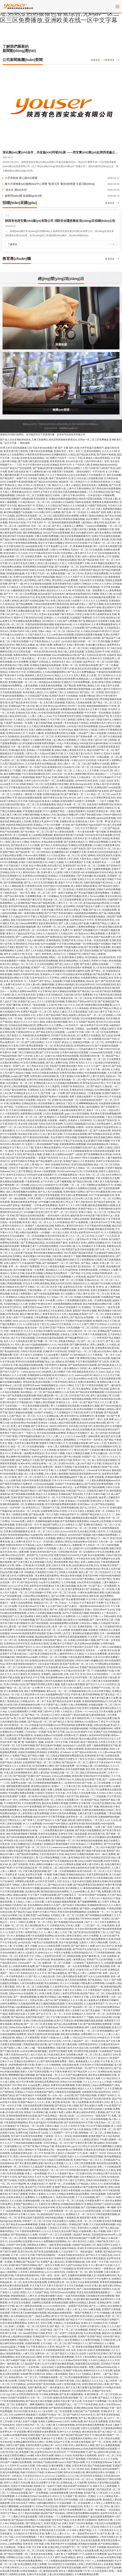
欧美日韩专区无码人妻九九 (104, 2102)
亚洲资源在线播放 (66, 559)
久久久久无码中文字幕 (73, 2126)
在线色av (35, 841)
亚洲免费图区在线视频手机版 (38, 566)
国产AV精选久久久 (77, 2343)
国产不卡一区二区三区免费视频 (20, 593)
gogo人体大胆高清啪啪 (77, 1113)
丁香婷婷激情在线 (45, 2030)
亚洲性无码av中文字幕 (58, 2441)
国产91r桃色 (10, 2180)
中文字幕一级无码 (99, 1069)
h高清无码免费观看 (87, 726)
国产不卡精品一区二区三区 (34, 1286)
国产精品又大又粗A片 (66, 2353)
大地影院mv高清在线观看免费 (61, 638)
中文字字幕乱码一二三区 (94, 828)
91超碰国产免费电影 (81, 617)
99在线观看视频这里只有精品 (102, 1144)
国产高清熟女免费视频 (40, 519)
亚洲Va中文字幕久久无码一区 (24, 2214)
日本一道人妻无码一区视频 (25, 746)
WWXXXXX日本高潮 (76, 542)
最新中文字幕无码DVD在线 (28, 617)
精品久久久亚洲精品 (46, 1494)
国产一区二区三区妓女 (65, 1212)
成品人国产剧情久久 (10, 1035)
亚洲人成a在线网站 (89, 1106)
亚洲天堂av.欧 (25, 2251)
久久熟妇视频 (43, 2520)
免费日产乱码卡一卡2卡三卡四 (66, 458)
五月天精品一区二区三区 (53, 2343)
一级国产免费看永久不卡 (86, 2312)
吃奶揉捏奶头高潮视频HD (36, 1035)
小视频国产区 (73, 954)
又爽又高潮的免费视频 (46, 536)
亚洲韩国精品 (53, 940)
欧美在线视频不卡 (86, 1409)
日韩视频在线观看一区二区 (53, 2377)
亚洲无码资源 (61, 1728)
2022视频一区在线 (60, 824)
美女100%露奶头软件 (82, 532)
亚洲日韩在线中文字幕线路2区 (16, 1402)
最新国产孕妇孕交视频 (84, 1310)
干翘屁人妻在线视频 (44, 1402)
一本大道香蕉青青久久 (15, 1976)
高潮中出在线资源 (22, 576)
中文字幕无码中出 (38, 1558)
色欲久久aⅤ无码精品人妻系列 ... (86, 2374)
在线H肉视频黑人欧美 (31, 1487)
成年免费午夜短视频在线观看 (55, 988)
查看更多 (112, 60)
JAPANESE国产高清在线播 (40, 2384)
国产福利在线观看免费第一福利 (57, 2061)
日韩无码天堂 (80, 838)
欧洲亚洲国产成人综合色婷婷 (104, 2136)
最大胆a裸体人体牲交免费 (34, 1616)
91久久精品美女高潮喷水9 (50, 1647)
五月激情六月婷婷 (88, 960)
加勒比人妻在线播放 (56, 2374)
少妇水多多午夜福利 (48, 1664)
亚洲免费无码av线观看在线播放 (89, 916)
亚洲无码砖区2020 (64, 736)
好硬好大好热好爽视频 (108, 889)
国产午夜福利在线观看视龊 (50, 1966)
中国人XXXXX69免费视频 (22, 2537)
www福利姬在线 (33, 546)
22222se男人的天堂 (81, 1198)
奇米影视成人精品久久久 (36, 692)
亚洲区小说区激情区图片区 (33, 862)
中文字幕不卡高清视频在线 (92, 1334)
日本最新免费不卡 (94, 2200)
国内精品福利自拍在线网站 (54, 1891)
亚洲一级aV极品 (96, 2509)
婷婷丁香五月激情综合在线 (36, 1626)
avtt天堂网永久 (113, 1174)
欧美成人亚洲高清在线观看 (81, 889)
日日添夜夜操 (90, 1171)
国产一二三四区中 (105, 2197)
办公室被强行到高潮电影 (87, 587)
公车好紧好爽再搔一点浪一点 (105, 1996)
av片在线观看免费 (52, 2479)
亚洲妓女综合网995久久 (26, 2061)
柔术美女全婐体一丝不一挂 (75, 1069)
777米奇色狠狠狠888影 (12, 2401)
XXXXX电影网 (18, 2183)
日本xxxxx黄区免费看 (34, 855)
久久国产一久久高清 (105, 1235)
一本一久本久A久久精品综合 (97, 1898)
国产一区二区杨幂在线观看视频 (25, 2540)
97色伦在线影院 (74, 2003)
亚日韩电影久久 (73, 1888)
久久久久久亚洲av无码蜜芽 (38, 1331)
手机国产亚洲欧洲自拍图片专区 (66, 1066)
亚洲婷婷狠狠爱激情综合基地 (21, 1830)
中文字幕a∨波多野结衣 (18, 909)
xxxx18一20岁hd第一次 (12, 1507)
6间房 (79, 1154)
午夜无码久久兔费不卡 (60, 930)
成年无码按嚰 (114, 475)
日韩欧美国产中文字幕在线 (59, 1028)
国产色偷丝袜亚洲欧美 (95, 2187)
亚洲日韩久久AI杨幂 (88, 2227)
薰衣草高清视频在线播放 (47, 2190)
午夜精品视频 (114, 1908)
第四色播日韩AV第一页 (92, 1055)
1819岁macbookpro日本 (69, 1171)
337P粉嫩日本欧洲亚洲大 (51, 1202)
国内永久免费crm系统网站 (82, 1382)
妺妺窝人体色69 (77, 1015)
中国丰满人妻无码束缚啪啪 (85, 1694)
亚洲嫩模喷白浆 (59, 852)
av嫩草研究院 (11, 549)
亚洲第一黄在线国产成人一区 (61, 2404)
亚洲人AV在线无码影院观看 (45, 712)
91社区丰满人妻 (92, 2285)
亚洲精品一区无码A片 (93, 1307)
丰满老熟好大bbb (44, 1572)
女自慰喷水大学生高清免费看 (98, 1551)
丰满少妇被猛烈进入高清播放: (26, 1844)
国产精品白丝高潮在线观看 (30, 1215)
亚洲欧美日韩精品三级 (49, 1996)
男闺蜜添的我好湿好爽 (35, 2044)
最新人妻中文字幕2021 (108, 689)
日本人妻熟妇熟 (31, 1599)
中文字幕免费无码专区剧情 (66, 716)
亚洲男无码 (21, 2132)
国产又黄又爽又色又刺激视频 (28, 1562)
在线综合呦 (6, 1912)
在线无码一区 (43, 1100)
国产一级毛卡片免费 (48, 2265)
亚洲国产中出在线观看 (46, 1667)
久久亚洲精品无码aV (26, 2496)
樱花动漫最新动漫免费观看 (41, 2431)
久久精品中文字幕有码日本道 (28, 2533)
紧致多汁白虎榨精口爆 (36, 2112)
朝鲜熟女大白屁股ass (85, 1721)
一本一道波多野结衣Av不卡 (84, 2533)
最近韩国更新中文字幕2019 (39, 627)
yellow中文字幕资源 (60, 1324)
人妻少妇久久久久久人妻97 (45, 2557)
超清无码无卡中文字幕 (33, 1677)
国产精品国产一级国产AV (13, 478)
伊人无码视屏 (20, 835)
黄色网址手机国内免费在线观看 (22, 1789)
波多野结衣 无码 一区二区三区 (34, 526)
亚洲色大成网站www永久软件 (53, 2421)
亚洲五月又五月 (85, 879)
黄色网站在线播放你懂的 (85, 1633)
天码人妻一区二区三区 (26, 1038)
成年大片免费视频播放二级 (22, 1195)
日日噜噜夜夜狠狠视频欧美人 (48, 1782)
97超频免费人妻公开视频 (92, 2231)
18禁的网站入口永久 (91, 2034)
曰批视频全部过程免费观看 (100, 2295)
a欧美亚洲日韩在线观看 (12, 858)
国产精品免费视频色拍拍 (52, 1490)
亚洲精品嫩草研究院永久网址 (29, 2441)
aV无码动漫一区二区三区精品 (26, 889)
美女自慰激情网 (96, 1555)
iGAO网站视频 (101, 1089)
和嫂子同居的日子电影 (32, 2472)
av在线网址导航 (112, 2557)
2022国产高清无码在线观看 (20, 1157)
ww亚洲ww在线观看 (62, 634)
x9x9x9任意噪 (68, 2078)
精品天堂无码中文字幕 (50, 2180)
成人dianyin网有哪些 (26, 923)
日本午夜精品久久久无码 (93, 2176)
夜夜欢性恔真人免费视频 (95, 485)
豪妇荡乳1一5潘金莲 (17, 1219)
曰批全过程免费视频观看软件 (74, 536)
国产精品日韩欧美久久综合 (46, 1239)
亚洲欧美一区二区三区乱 (39, 1922)
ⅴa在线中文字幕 (75, 1032)
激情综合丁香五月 (65, 1103)
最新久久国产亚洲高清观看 (34, 2071)
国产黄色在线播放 (104, 1504)
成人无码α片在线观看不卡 (66, 1307)
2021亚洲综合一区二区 (16, 1725)
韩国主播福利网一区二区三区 (52, 1395)
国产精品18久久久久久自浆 (57, 1806)
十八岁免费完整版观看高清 (56, 1198)
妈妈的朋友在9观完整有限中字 (62, 2119)
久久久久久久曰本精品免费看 (15, 2526)
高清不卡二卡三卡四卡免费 (72, 1205)
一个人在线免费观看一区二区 (57, 2210)
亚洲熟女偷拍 (38, 590)
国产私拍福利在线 (9, 1351)
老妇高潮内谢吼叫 (47, 923)
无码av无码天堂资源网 (50, 1123)
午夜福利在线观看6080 (108, 672)
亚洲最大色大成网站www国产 (59, 1154)
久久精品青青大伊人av (32, 1694)
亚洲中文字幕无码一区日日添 (45, 1368)
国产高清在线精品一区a (45, 1738)
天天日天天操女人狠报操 (81, 1511)
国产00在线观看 (39, 1623)
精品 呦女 (74, 1562)
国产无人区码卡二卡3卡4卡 (94, 1507)
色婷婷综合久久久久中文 (33, 1973)
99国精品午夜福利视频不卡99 (59, 1844)
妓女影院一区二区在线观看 (57, 2411)
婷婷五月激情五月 (106, 807)
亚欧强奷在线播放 (69, 2034)
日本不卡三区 (59, 1687)
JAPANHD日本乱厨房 (86, 780)
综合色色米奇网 (46, 2207)
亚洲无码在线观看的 (82, 1164)
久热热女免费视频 (35, 858)
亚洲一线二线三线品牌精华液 (21, 2207)
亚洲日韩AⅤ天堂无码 (56, 1089)
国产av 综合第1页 (15, 2367)
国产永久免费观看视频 (107, 2445)
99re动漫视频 (98, 2193)
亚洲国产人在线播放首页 (53, 1038)
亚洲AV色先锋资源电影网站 (14, 1534)
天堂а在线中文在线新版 (91, 580)
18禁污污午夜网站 (60, 549)
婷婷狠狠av (56, 2370)
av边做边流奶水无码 (70, 1708)
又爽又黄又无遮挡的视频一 (107, 1181)
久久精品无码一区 (67, 933)
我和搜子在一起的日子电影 (47, 2486)
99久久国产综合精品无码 (74, 2265)
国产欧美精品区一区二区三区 (47, 2170)
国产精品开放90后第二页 (107, 1202)
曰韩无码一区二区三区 (84, 1331)
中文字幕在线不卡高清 (15, 865)
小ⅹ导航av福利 (107, 1616)
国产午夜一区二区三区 (58, 818)
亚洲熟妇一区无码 (58, 2129)
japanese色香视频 (106, 818)
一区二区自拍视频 (34, 1235)
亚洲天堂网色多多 (74, 1589)
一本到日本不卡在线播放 (55, 848)
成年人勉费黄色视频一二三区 (63, 828)
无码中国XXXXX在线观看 (56, 886)
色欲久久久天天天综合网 (66, 2428)
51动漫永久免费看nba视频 (20, 1636)
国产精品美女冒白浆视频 (39, 2401)
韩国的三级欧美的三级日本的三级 (42, 2289)
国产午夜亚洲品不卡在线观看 (31, 2095)
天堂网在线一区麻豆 (14, 2547)
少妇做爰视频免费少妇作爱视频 (65, 2492)
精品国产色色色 (81, 2234)
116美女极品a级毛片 (53, 807)
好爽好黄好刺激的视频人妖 (81, 689)
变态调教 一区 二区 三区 (72, 1185)
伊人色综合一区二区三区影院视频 (101, 1545)
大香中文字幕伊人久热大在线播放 (18, 1548)
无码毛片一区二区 (31, 807)
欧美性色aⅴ (27, 1979)
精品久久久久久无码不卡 (69, 576)
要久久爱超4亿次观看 (21, 2391)
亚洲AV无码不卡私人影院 (23, 631)
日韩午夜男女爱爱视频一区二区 (35, 1045)
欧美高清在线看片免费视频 (77, 967)
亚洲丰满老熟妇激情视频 (44, 1049)
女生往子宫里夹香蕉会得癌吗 (51, 2007)
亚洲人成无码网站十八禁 (46, 1069)
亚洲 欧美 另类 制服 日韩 (36, 2543)
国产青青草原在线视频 (69, 2567)
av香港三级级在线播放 (92, 515)
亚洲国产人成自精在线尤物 (39, 1225)
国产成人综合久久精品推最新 (53, 607)
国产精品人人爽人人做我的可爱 (84, 1973)
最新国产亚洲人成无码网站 (61, 906)
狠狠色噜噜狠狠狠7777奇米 (78, 787)
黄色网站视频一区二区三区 (23, 682)
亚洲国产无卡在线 (79, 757)
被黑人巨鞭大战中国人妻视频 (80, 529)
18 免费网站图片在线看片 (22, 2041)
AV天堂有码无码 (26, 994)
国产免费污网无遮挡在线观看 (33, 461)
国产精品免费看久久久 (105, 974)
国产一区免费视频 (38, 2492)
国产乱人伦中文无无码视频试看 (40, 882)
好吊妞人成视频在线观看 (58, 1949)
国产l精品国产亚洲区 (24, 1776)
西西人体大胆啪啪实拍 (15, 2316)
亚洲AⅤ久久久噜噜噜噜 (48, 2064)
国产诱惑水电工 (34, 2523)
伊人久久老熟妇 (8, 2149)
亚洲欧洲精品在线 (83, 2407)
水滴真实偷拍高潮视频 (50, 685)
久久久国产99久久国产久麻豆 (60, 1606)
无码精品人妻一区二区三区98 (72, 648)
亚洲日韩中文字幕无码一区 (104, 1500)
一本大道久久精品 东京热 (63, 1232)
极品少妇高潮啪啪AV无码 (104, 1446)
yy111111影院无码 (55, 2272)
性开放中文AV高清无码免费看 (26, 2136)
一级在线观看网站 (45, 2047)
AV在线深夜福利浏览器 (28, 1630)
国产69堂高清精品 (75, 1093)
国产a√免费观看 (79, 1222)
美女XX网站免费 (37, 865)
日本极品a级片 (26, 2309)
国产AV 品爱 (56, 1609)
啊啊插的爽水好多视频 (32, 1276)
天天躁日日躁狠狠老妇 (21, 1110)
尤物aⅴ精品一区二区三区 (52, 631)
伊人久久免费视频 (32, 1823)
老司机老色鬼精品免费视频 (89, 2424)
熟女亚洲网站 (72, 2340)
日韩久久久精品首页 (46, 933)
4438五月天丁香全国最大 (20, 658)
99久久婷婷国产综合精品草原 (24, 757)
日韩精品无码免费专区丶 (57, 1273)
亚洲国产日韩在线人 (40, 661)
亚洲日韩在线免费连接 (23, 1140)
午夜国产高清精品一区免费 (18, 723)
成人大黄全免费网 (33, 1473)
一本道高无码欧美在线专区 (70, 2255)
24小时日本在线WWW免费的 (61, 2088)
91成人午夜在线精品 (67, 743)
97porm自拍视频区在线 (74, 1147)
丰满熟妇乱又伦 (35, 1089)
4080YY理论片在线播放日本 (89, 1157)
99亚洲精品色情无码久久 (84, 1371)
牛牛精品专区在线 (85, 1558)
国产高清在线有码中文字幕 (78, 2122)
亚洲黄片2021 (7, 2560)
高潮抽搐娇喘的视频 (108, 1816)
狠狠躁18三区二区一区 (46, 1602)
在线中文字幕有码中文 (50, 1810)
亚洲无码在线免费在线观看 (87, 988)
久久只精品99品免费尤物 (103, 1718)
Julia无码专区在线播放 (89, 1582)
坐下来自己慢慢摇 (17, 2193)
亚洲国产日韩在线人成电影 (49, 2309)
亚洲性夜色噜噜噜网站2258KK (98, 1810)
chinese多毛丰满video (98, 1470)
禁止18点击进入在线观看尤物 (87, 478)
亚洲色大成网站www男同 (23, 991)
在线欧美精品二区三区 (31, 784)
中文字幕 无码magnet (29, 801)
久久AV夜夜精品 (61, 1222)
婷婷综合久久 (45, 1952)
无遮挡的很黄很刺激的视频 (39, 624)
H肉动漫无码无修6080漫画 (94, 743)
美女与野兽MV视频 (43, 2380)
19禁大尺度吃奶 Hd (73, 872)
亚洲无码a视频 (111, 2183)
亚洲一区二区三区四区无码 (75, 2469)
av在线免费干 (7, 1630)
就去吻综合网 (32, 1891)
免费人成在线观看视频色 (13, 1290)
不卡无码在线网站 (44, 964)
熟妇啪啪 (26, 1205)
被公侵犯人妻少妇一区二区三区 (34, 1409)
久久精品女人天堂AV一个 (73, 1711)
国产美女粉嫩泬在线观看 (97, 947)
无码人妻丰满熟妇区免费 (69, 1976)
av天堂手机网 (23, 1059)
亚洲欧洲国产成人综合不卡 (20, 971)
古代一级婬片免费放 (62, 892)
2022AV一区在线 (76, 706)
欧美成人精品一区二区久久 (37, 1222)
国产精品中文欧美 (34, 1949)
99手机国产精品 (60, 2520)
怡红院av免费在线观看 (53, 2319)
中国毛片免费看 (62, 1952)
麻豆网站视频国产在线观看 (18, 512)
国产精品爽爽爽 (24, 604)
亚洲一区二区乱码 (89, 2526)
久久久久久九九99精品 (96, 600)
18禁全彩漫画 (45, 2516)
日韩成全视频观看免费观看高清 (66, 1755)
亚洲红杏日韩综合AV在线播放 (93, 2248)
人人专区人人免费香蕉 (103, 2503)
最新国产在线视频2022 (85, 930)
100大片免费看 (90, 1935)
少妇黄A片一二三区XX (23, 1827)
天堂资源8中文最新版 (55, 1365)
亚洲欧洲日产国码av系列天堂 (80, 1001)
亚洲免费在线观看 (88, 1269)
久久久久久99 (109, 451)
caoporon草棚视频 (96, 526)
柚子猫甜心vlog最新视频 (92, 1908)
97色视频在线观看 (32, 811)
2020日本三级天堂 (13, 1660)
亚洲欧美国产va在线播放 (36, 1915)
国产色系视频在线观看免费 (21, 1395)
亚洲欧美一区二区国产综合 (32, 767)
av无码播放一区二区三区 (19, 1083)
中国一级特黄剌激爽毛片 (31, 1348)
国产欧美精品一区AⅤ (99, 1979)
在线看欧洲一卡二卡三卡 (100, 1912)
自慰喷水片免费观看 (95, 2554)
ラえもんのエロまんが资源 (97, 2081)
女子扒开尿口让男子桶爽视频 (55, 1181)
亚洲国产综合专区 (101, 2391)
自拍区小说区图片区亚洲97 (93, 2353)
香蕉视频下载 (26, 2452)
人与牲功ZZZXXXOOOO (42, 1008)
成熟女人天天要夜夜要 (27, 2037)
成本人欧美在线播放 (67, 1908)
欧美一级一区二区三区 (64, 1626)
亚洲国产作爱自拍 (72, 2370)
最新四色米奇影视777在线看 (69, 835)
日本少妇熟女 (54, 1990)
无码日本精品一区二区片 (56, 2143)
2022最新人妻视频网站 (63, 1439)
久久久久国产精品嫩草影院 (72, 2075)
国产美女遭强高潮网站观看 (29, 2163)
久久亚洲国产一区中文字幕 (63, 2132)
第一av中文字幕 (58, 2445)
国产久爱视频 (70, 621)
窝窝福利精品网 (112, 1986)
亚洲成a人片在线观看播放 (62, 875)
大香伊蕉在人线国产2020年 (93, 858)
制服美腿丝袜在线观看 (87, 2363)
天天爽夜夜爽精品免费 (86, 2574)
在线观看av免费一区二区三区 (81, 2054)
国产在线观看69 (8, 1409)
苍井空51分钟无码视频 (66, 2499)
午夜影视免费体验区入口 (33, 2231)
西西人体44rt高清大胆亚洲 (27, 2156)
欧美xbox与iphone (68, 1667)
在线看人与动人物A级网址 (31, 940)
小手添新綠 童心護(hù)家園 (21, 177)
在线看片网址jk (87, 695)
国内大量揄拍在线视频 (64, 991)
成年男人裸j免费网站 (26, 2010)
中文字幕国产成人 (50, 1704)
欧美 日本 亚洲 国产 (34, 1697)
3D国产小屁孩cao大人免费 (54, 2037)
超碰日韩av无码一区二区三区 (78, 509)
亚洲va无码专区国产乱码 (43, 1551)
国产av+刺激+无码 (61, 1596)
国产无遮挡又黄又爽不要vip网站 (87, 2143)
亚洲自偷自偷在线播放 (96, 1748)
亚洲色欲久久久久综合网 (13, 1375)
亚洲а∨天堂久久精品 (59, 1579)
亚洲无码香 (83, 1290)
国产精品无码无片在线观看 (50, 1032)
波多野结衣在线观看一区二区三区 (33, 515)
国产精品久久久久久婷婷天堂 (15, 1765)
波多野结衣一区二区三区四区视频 (101, 661)
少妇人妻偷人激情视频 (56, 1473)
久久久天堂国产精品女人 (58, 1042)
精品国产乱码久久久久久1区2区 (103, 1276)
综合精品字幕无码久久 (30, 1134)
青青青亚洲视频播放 (110, 2282)
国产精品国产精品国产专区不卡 (77, 2435)
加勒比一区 (54, 957)
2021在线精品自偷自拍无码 (38, 1660)
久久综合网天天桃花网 (83, 818)
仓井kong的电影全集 (42, 1456)
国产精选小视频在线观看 (17, 2499)
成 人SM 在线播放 (106, 1956)
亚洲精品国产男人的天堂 (21, 706)
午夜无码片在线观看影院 (107, 2523)
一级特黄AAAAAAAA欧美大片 (93, 1606)
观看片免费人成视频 (51, 1789)
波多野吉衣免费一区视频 (38, 1874)
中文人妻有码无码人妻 (27, 872)
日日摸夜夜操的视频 (39, 1106)
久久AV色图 (22, 1008)
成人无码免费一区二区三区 (51, 926)
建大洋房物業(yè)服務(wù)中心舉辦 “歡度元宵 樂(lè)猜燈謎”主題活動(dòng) (50, 183)
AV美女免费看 (7, 668)
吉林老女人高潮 (68, 1334)
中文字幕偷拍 (110, 1949)
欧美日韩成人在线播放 (92, 2316)
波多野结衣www (31, 1385)
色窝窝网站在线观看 (31, 1113)
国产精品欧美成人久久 (109, 1365)
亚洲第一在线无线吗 (21, 529)
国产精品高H (105, 886)
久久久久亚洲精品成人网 (50, 1416)
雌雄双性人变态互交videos (39, 675)
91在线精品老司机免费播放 (77, 974)
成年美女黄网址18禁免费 (108, 532)
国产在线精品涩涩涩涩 (100, 1134)
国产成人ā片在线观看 (32, 2058)
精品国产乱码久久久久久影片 (55, 916)
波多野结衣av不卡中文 (82, 920)
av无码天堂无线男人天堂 (48, 1881)
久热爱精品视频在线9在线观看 (71, 2367)
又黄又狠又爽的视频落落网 (30, 638)
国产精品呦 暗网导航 (75, 685)
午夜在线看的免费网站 (80, 1657)
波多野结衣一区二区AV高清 (32, 930)
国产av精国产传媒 (15, 2360)
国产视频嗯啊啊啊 (86, 1901)
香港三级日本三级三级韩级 (102, 740)
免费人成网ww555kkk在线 (102, 2367)
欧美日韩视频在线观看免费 (34, 549)
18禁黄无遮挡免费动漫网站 (18, 2190)
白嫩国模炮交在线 (20, 590)
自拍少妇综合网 (103, 2017)
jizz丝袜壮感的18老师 (73, 641)
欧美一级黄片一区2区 (94, 2153)
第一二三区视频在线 (76, 610)
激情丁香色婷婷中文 (59, 478)
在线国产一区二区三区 (93, 1456)
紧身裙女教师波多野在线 (24, 1202)
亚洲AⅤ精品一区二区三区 (93, 1212)
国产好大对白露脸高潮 (98, 1191)
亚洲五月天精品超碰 (21, 2486)
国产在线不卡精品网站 (74, 1905)
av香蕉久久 (71, 1524)
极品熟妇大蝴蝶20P (67, 814)
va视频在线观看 (21, 2509)
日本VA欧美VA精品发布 (72, 1939)
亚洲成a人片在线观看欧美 (40, 750)
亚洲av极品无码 (16, 750)
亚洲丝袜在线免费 (88, 665)
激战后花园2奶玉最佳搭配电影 (89, 1714)
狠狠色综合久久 (81, 1283)
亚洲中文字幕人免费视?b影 (22, 1932)
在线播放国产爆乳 (43, 2092)
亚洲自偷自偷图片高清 (50, 2295)
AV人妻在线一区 (12, 1626)
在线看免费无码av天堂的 (53, 1511)
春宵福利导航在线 (17, 906)
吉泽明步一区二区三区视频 (52, 1657)
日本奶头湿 (20, 726)
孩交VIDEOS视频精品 (15, 1334)
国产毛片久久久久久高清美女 (101, 1684)
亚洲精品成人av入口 (44, 1083)
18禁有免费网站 (8, 2003)
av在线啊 (94, 2047)
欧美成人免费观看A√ (22, 1293)
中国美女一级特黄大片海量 (27, 794)
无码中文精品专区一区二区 (30, 2424)
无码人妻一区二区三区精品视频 (32, 1986)
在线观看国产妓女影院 (97, 790)
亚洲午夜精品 (83, 2085)
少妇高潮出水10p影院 (62, 502)
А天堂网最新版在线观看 (51, 2010)
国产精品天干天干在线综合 (80, 2319)
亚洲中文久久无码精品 (69, 2431)
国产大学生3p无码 (49, 1052)
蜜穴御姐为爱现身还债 (93, 1850)
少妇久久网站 (66, 1385)
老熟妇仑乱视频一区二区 (38, 2489)
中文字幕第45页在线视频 (97, 1225)
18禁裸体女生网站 (36, 2244)
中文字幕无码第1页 (14, 546)
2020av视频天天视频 (50, 1259)
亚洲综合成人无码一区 (87, 821)
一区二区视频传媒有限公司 (76, 1691)
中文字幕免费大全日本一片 (57, 546)
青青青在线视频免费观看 (89, 2346)
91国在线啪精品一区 (31, 2571)
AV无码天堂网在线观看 (32, 1062)
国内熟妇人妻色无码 (93, 522)
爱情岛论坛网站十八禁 (75, 468)
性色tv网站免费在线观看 (21, 1793)
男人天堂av (40, 614)
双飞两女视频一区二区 (79, 1038)
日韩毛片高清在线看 (31, 1351)
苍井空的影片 (112, 692)
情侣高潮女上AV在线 (65, 726)
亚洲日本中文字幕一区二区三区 (21, 1117)
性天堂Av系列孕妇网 (57, 1697)
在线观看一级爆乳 (57, 1120)
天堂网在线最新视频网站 (85, 2537)
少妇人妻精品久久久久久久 (89, 2380)
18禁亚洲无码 (79, 2465)
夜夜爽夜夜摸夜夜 (82, 546)
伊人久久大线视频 (69, 1983)
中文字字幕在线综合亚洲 (17, 787)
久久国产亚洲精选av (47, 2027)
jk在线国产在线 (93, 1779)
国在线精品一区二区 (31, 1392)
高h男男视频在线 (70, 1507)
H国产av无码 (88, 1079)
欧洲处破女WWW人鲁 (64, 1409)
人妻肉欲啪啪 (20, 2268)
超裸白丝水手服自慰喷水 (20, 1735)
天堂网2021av (63, 1779)
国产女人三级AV (97, 2306)
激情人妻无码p (41, 1772)
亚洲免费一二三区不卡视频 (99, 801)
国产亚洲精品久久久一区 (54, 1918)
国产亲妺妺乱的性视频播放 (14, 1368)
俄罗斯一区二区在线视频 (62, 2183)
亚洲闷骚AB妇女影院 (109, 1208)
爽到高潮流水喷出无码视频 (100, 2472)
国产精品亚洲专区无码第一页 (26, 702)
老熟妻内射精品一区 (69, 1341)
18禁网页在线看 (16, 2574)
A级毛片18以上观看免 (93, 954)
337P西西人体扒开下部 (66, 1796)
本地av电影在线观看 (52, 841)
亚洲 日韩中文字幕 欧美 (58, 1565)
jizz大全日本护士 (105, 1945)
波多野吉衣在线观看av (41, 1585)
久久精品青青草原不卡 (95, 2003)
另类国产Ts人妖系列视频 (99, 1959)
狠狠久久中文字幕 (49, 719)
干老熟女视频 (7, 2010)
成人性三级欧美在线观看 (29, 2306)
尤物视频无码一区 (82, 1130)
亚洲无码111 (32, 1507)
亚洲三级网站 (88, 855)
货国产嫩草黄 (13, 1004)
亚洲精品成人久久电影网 (89, 678)
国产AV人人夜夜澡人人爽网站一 (69, 526)
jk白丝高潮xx (104, 1351)
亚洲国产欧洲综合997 (40, 1303)
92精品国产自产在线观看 (86, 2411)
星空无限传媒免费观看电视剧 (60, 1504)
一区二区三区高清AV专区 (19, 1667)
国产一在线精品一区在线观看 (15, 1399)
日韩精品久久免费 (108, 1269)
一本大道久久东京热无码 (48, 658)
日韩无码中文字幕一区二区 (30, 2119)
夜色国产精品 (91, 1799)
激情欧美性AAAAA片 (60, 1178)
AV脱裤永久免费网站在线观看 (81, 1188)
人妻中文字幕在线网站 (79, 488)
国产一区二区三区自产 (93, 1341)
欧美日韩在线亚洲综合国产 (105, 1429)
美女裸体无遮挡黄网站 (47, 1575)
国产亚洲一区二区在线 (73, 512)
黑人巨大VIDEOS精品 (39, 699)
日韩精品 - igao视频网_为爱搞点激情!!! (95, 1028)
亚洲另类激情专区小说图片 (66, 583)
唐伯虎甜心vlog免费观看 (65, 580)
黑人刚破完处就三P (37, 2183)
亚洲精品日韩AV (35, 1898)
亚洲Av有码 (24, 1463)
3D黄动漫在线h (90, 1786)
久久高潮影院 (111, 1232)
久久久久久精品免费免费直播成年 (38, 2567)
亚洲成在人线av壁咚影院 (96, 458)
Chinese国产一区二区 (29, 1962)
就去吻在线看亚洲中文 (73, 1110)
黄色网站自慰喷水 (40, 1786)
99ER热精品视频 (54, 2217)
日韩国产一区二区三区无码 (36, 2221)
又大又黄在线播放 (77, 1011)
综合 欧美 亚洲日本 (76, 2350)
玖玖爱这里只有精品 (98, 838)
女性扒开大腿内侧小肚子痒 (23, 1168)
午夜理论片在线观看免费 (44, 1942)
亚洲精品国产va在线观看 (107, 787)
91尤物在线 (78, 1779)
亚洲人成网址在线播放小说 (43, 1864)
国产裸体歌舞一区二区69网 (14, 1185)
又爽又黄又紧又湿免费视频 (91, 1813)
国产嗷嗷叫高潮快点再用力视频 (42, 1684)
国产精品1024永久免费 (60, 1884)
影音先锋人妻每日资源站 (68, 1935)
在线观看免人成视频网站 (51, 1769)
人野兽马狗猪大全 (108, 2537)
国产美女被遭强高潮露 (73, 1599)
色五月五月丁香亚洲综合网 (51, 790)
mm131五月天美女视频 (100, 1711)
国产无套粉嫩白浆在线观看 (91, 875)
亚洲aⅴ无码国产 (29, 1259)
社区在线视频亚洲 (106, 553)
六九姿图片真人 (8, 994)
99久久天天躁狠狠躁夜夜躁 (50, 2350)
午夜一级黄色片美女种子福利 (85, 607)
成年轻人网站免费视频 (15, 1086)
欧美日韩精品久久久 (63, 1375)
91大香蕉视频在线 (103, 1878)
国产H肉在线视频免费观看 (20, 1837)
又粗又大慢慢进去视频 (77, 1453)
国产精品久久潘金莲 (101, 1086)
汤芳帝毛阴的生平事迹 (23, 1161)
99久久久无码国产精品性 (81, 1021)
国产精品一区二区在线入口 (39, 1714)
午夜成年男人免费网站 (109, 760)
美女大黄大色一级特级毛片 (35, 1500)
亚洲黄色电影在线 (111, 566)
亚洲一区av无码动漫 (38, 1959)
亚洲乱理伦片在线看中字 (61, 2547)
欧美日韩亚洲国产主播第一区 (15, 1796)
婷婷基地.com (32, 1748)
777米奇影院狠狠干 (77, 2452)
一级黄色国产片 (101, 2115)
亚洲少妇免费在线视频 (68, 2207)
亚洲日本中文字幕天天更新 (92, 709)
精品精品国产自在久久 (52, 2214)
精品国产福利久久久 (53, 1524)
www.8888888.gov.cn (11, 957)
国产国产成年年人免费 (83, 1945)
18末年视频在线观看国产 (103, 563)
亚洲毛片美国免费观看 (96, 573)
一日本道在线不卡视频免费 (100, 495)
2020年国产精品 (111, 2336)
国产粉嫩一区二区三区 (45, 1341)
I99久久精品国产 (63, 1714)
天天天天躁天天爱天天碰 (61, 668)
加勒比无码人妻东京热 (53, 1748)
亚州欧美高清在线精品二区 (34, 458)
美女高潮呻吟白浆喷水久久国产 (44, 1905)
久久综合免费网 (41, 1840)
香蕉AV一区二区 (81, 1460)
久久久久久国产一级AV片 (97, 1066)
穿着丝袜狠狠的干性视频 (27, 848)
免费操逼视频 (57, 573)
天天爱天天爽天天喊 (94, 1494)
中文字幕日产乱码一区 (37, 573)
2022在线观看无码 (105, 984)
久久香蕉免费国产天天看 (78, 862)
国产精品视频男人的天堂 (49, 1161)
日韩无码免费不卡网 (78, 563)
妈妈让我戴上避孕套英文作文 (70, 750)
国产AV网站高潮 (94, 627)
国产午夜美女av (39, 1426)
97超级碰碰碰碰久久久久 (43, 1344)
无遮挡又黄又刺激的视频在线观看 (28, 2312)
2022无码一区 (59, 773)
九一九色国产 (31, 981)
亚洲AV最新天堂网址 (73, 957)
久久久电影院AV (81, 624)
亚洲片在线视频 (90, 1708)
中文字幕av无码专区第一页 (75, 1670)
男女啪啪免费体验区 (79, 2377)
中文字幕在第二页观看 (36, 1358)
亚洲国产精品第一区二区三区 (35, 1011)
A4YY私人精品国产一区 (75, 2041)
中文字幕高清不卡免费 (91, 1602)
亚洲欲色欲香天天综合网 (52, 2530)
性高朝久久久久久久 (70, 2166)
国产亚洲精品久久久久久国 (68, 2000)
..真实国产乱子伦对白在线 (36, 1018)
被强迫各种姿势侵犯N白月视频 (82, 593)
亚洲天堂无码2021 (16, 1174)
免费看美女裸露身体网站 (105, 502)
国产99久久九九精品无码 (99, 2255)
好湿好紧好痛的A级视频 (86, 2299)
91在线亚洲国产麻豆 (57, 1242)
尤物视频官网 (40, 2418)
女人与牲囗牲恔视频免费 (82, 2163)
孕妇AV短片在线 (17, 522)
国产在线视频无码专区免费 (20, 2030)
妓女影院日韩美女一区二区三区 (36, 736)
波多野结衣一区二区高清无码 (81, 1816)
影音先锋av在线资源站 (94, 899)
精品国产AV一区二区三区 (29, 947)
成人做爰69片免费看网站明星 (61, 709)
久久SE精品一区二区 (54, 889)
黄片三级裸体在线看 (16, 1514)
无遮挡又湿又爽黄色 (49, 2204)
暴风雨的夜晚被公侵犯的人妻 (98, 1888)
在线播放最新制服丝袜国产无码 (55, 587)
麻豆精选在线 (89, 2431)
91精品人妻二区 (88, 1765)
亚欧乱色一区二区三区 (23, 1249)
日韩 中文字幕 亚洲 (36, 2547)
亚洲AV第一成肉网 (21, 1453)
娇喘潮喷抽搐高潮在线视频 (88, 2020)
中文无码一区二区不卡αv (101, 1636)
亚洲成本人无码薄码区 (80, 1120)
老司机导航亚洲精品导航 (44, 2509)
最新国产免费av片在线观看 (53, 1096)
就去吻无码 (62, 2238)
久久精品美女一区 (85, 777)
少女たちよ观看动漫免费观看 (31, 1229)
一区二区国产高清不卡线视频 (90, 2547)
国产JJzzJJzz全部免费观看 (63, 2418)
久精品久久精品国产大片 (69, 2153)
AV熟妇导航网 (99, 1273)
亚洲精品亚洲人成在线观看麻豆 (38, 1103)
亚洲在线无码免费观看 (30, 1640)
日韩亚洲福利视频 (15, 998)
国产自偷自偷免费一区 (67, 1765)
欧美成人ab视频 (50, 801)
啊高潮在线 (106, 1806)
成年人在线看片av (74, 2010)
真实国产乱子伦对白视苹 (38, 2187)
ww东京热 (92, 1378)
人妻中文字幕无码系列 (72, 495)
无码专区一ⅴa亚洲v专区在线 (101, 1650)
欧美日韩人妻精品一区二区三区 (16, 964)
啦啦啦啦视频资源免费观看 (66, 522)
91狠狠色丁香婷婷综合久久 (88, 1962)
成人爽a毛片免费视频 (64, 740)
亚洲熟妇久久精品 (15, 1297)
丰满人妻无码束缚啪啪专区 (18, 1772)
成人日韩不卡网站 (106, 1901)
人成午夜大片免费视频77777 (69, 2554)
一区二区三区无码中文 (37, 2326)
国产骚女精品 (13, 818)
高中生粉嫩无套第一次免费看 (29, 1269)
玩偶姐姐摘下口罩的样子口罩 (75, 1837)
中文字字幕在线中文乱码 (36, 464)
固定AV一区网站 (87, 2496)
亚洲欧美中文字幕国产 (62, 1643)
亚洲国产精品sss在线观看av (67, 2187)
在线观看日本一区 (73, 1799)
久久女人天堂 (66, 1157)
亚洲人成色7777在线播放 (19, 1317)
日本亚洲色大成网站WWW (14, 570)
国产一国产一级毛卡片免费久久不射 (73, 869)
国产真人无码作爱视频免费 (40, 1779)
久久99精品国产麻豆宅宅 (29, 899)
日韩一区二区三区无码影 (88, 767)
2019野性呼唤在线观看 (86, 2051)
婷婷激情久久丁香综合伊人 (104, 1613)
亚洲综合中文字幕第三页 (54, 2438)
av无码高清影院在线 (27, 2394)
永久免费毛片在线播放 (88, 1035)
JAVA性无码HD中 (58, 1426)
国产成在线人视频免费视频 (37, 2098)
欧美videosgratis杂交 (81, 784)
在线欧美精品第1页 (53, 794)
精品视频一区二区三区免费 (82, 2397)
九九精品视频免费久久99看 (22, 1711)
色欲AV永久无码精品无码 (104, 2377)
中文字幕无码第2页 (60, 2017)
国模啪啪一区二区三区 (91, 2132)
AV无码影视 (78, 590)
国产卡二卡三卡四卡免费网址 (100, 1922)
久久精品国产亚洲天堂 (104, 1120)
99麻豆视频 (59, 1874)
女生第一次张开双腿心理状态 (47, 909)
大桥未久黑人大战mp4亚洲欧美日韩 (44, 753)
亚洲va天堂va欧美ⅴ (37, 1568)
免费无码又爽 (105, 2520)
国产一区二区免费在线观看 (59, 780)
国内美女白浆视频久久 (56, 2163)
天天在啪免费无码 (30, 1803)
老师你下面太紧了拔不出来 (67, 2401)
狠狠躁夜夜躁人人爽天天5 (20, 2353)
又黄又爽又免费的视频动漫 (20, 610)
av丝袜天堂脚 (27, 2465)
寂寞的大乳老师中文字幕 (45, 821)
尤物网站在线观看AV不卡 (99, 1185)
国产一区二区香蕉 (101, 2441)
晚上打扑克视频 (110, 556)
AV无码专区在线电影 (91, 2475)
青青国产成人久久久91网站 (103, 2329)
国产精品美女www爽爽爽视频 (21, 2224)
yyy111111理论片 (80, 2146)
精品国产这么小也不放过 (39, 869)
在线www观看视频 (38, 2129)
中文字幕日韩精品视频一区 (71, 943)
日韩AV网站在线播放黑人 (36, 1596)
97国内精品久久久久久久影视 (102, 2458)
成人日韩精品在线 (77, 597)
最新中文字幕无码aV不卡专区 (104, 1762)
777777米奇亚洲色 (88, 2404)
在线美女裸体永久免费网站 (20, 2197)
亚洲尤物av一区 (85, 1504)
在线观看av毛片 (97, 723)
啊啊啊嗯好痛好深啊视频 (21, 2075)
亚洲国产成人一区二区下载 (82, 1351)
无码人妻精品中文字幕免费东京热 (35, 2149)
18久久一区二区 (102, 1198)
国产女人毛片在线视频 (50, 1191)
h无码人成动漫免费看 (56, 1562)
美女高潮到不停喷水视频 (64, 1137)
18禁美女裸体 (38, 1463)
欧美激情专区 (68, 2289)
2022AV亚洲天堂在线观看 (98, 835)
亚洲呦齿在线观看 (34, 1504)
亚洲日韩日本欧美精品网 (40, 1079)
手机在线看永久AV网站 (64, 2221)
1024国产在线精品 (43, 1412)
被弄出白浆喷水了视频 (76, 909)
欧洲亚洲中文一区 (45, 1497)
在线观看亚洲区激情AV (32, 2088)
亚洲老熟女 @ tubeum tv (60, 1752)
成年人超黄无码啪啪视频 (98, 2027)
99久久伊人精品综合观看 (106, 2438)
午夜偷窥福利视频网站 (15, 2122)
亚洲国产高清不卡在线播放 (63, 695)
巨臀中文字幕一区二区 (104, 2129)
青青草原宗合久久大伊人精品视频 (60, 1314)
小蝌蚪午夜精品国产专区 (49, 509)
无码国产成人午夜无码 (95, 2492)
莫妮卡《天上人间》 (97, 1110)
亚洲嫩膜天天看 (77, 852)
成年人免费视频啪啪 (34, 1691)
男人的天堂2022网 (16, 1898)
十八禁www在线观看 (17, 2492)
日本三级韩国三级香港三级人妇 (77, 719)
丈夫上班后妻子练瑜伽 (20, 1252)
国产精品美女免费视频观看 (89, 1392)
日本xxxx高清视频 (61, 1776)
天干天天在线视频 (84, 2197)
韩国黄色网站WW (106, 2275)
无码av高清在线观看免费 (59, 1130)
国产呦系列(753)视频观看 (71, 2058)
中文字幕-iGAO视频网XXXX (29, 1151)
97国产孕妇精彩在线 (90, 814)
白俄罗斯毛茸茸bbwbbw (37, 454)
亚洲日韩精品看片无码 (63, 777)
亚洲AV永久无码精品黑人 (103, 658)
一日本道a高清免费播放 (44, 1205)
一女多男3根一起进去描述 (39, 2367)
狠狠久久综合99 (31, 1918)
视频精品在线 (15, 1697)
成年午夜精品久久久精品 (102, 2170)
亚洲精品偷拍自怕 (75, 1874)
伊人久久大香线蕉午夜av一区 (63, 2173)
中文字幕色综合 (64, 1497)
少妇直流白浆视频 (39, 2109)
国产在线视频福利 (73, 1609)
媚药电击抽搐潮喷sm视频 (101, 1205)
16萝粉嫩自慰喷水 (46, 2503)
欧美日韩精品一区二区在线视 (42, 1708)
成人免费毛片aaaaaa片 (100, 1368)
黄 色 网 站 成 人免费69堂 (106, 1286)
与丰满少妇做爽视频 (51, 746)
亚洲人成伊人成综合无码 (88, 556)
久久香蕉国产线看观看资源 (69, 1117)
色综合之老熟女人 (17, 519)
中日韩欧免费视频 (48, 2394)
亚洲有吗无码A (73, 1782)
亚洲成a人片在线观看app (66, 2323)
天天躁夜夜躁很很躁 (10, 692)
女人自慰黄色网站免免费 (21, 1966)
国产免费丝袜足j (53, 937)
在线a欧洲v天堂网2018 (32, 2374)
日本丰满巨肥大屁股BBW (83, 2520)
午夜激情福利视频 (31, 2210)
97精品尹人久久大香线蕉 (43, 1450)
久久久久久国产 (80, 1324)
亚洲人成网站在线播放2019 (95, 1242)
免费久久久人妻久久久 (57, 2533)
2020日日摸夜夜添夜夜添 (45, 1072)
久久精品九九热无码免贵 (26, 719)
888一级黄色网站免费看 (30, 913)
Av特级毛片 (103, 2037)
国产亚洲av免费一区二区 (89, 736)
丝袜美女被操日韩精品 (64, 2248)
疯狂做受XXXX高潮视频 (75, 1619)
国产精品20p (89, 2166)
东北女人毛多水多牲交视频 (77, 1881)
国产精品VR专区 (29, 1582)
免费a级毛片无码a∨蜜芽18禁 (68, 644)
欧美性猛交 (38, 1453)
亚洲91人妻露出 (37, 2193)
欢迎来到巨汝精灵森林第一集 (26, 1517)
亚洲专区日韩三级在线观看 (72, 1833)
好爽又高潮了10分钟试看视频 (77, 2523)
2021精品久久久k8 (52, 621)
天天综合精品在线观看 (75, 1134)
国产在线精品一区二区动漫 (99, 1589)
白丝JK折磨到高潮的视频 (33, 2051)
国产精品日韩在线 (82, 1181)
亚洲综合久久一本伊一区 (69, 1402)
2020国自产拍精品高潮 (45, 2462)
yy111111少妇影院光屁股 (87, 2210)
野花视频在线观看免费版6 (27, 621)
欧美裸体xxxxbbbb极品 (35, 875)
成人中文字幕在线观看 (23, 1337)
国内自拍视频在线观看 (30, 797)
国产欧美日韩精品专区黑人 (44, 1653)
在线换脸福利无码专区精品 (99, 872)
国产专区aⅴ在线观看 (50, 981)
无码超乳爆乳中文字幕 (91, 1049)
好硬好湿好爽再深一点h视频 (34, 1232)
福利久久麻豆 (60, 1011)
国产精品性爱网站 (50, 1599)
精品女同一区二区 (65, 2346)
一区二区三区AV (74, 573)
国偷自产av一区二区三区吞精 (80, 1528)
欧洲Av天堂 (19, 1779)
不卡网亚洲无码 (12, 1803)
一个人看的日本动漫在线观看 (21, 2516)
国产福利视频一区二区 (63, 1840)
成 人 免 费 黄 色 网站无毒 (70, 2030)
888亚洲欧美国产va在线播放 (50, 689)
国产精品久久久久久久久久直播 (59, 879)
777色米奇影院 (59, 1382)
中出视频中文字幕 (49, 2448)
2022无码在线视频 (94, 1117)
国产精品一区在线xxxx (15, 1106)
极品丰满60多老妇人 (30, 1314)
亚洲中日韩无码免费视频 (63, 1813)
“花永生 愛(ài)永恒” (16, 189)
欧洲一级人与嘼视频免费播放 (51, 1827)
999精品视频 (73, 1956)
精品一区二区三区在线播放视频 (27, 1446)
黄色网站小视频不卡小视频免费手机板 (31, 740)
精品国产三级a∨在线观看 (92, 733)
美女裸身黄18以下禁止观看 (14, 665)
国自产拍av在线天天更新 (21, 2350)
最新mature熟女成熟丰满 (85, 1596)
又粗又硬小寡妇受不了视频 (66, 1256)
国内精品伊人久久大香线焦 (88, 1354)
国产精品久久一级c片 (97, 1538)
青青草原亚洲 (57, 461)
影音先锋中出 (71, 1416)
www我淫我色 (30, 2333)
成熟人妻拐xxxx (58, 2109)
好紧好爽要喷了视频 (59, 2465)
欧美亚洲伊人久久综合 (15, 553)
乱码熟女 (4, 2486)
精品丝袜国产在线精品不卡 (77, 2486)
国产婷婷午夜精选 (106, 454)
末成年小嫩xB (36, 733)
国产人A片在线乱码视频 (38, 950)
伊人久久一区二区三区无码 (79, 1235)
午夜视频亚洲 (71, 2217)
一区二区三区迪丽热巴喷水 (107, 1626)
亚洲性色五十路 (42, 485)
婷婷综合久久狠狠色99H (28, 1528)
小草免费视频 (41, 1317)
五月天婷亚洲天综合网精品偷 (40, 763)
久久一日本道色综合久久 (105, 2530)
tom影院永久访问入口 (50, 2496)
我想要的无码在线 (104, 1229)
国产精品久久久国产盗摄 (53, 1820)
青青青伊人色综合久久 (53, 954)
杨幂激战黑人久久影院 (87, 2061)
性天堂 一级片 (32, 954)
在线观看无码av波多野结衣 (96, 2092)
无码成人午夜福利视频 (23, 777)
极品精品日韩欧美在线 (52, 1888)
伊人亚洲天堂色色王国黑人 (22, 563)
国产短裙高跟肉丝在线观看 (82, 1365)
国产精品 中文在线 (81, 1273)
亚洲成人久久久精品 (46, 505)
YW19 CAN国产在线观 (54, 2156)
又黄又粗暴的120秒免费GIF (74, 1076)
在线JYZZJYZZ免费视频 (58, 1276)
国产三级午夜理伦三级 (102, 1619)
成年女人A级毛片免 (14, 954)
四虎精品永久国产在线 (12, 2187)
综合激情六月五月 (54, 1151)
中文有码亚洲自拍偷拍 (76, 2170)
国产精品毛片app (22, 1912)
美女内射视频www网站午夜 (97, 1303)
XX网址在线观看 (80, 1219)
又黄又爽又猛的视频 (65, 1585)
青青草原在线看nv (110, 2540)
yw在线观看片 (26, 2506)
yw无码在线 (24, 1942)
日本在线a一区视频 (36, 1731)
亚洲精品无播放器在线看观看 (43, 539)
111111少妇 (72, 2475)
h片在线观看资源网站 (42, 1935)
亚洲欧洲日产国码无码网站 (22, 2265)
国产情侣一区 (98, 971)
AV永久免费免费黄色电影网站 (61, 1208)
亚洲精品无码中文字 (60, 464)
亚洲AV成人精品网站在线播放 (15, 2336)
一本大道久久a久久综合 (105, 1820)
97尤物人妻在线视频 (110, 960)
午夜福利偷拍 (13, 1500)
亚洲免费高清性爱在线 (107, 1348)
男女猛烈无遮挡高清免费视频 (42, 960)
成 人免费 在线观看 (94, 1477)
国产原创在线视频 (89, 950)
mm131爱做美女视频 (70, 1864)
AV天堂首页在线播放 (19, 2302)
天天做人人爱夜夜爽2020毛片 (15, 492)
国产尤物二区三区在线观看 (96, 1782)
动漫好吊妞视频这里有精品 (32, 1752)
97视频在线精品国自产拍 (95, 716)
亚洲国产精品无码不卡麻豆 (47, 1399)
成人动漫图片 (67, 1293)
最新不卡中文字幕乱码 (70, 882)
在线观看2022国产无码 (104, 1038)
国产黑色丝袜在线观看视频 (106, 488)
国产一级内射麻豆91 (53, 2387)
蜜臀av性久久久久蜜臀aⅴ (51, 1025)
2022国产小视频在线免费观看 (15, 2462)
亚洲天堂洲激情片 (99, 1290)
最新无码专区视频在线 (20, 1069)
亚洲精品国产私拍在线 (70, 1494)
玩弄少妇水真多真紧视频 (17, 967)
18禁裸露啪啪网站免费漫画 (67, 1303)
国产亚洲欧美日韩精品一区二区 (95, 1524)
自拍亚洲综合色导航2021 (85, 1565)
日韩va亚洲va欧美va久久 (106, 1725)
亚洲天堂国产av (52, 2523)
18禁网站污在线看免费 (31, 1799)
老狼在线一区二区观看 (93, 1266)
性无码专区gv (65, 729)
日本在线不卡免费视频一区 (97, 2401)
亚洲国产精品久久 (87, 1208)
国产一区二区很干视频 (37, 1928)
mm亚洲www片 (32, 2159)
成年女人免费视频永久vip (89, 2557)
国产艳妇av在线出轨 (85, 1752)
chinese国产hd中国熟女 (55, 1823)
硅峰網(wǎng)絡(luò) (68, 428)
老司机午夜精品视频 (44, 576)
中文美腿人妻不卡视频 (25, 1945)
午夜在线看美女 (81, 1466)
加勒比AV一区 (113, 1076)
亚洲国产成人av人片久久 (31, 1001)
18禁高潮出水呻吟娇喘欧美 (44, 1076)
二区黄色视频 (93, 1093)
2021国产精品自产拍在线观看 (15, 468)
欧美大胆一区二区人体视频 (55, 1630)
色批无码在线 (109, 767)
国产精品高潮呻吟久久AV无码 (58, 1392)
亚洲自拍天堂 (23, 712)
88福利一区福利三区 (103, 1918)
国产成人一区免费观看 (104, 1585)
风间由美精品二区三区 (61, 1568)
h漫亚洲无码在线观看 (67, 1055)
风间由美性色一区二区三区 (23, 2377)
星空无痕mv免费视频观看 (74, 1195)
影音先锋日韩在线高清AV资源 (51, 597)
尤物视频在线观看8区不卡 (41, 2238)
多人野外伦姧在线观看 (72, 539)
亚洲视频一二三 (70, 2526)
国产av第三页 (13, 1718)
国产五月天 (42, 2013)
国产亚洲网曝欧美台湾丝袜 (97, 1154)
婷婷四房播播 (80, 2136)
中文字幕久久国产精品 (98, 1599)
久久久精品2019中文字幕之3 (23, 916)
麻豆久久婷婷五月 (27, 1952)
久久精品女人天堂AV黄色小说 (22, 587)
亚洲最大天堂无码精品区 (49, 994)
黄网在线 (18, 2024)
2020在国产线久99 (79, 1395)
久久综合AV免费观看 (96, 1653)
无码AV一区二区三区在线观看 (86, 549)
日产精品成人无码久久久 (89, 2183)
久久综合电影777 (68, 2251)
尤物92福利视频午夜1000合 (98, 882)
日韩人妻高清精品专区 (73, 1857)
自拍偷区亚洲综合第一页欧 (100, 811)
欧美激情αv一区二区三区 (77, 1681)
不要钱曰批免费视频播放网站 (39, 1388)
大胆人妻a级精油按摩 (90, 2499)
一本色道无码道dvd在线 (44, 651)
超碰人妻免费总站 (75, 1959)
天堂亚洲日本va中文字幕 (31, 1606)
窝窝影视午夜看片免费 (91, 2217)
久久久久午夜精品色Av (57, 475)
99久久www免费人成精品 (36, 2085)
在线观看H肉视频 (78, 1728)
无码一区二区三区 (94, 1174)
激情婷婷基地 (50, 2571)
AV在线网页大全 (26, 1015)
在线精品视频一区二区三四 (102, 1704)
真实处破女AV (62, 2146)
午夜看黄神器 (32, 1181)
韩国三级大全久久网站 (17, 841)
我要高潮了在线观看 (62, 471)
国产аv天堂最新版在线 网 (63, 1861)
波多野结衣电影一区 (76, 2068)
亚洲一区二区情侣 (53, 1799)
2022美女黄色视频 (80, 2441)
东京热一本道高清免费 (96, 940)
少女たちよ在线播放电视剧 (99, 2560)
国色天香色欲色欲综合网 (93, 1772)
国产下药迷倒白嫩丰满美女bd (100, 1450)
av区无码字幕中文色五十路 (50, 1249)
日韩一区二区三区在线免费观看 (102, 1032)
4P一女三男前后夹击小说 (34, 1066)
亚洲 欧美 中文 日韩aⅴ (30, 1956)
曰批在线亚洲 (21, 471)
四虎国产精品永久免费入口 (90, 906)
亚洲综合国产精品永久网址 (104, 1008)
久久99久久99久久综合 (109, 1793)
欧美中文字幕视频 (93, 1412)
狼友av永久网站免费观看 (92, 933)
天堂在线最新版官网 (109, 1378)
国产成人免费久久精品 (100, 1147)
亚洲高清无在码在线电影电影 (102, 852)
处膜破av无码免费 (53, 947)
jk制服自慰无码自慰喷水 (35, 498)
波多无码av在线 (51, 2078)
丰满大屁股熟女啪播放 (80, 1827)
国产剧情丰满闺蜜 (79, 1446)
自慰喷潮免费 (32, 2343)
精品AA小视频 (23, 1072)
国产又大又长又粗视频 (71, 2285)
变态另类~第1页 (94, 1769)
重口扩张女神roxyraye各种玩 (51, 706)
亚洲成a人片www (24, 2092)
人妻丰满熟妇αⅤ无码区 (74, 1368)
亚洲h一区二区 (70, 665)
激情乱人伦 (93, 685)
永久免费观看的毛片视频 (19, 2418)
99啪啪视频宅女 (49, 1385)
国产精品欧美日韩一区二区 (46, 2526)
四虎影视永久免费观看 (84, 2455)
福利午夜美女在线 (52, 797)
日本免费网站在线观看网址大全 (47, 1429)
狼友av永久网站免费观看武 (50, 971)
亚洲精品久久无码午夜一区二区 (89, 2013)
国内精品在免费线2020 (47, 2081)
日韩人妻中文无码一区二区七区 (92, 1293)
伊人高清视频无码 (13, 1691)
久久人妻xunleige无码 (108, 1752)
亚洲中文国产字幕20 (53, 1327)
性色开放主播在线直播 (26, 1443)
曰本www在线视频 (44, 1483)
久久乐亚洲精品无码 (99, 492)
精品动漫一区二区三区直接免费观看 (62, 899)
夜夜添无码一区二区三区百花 (76, 998)
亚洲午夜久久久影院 (51, 872)
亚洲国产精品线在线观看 (92, 1667)
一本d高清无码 (97, 2041)
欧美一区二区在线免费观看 (50, 610)
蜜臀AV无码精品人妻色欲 (82, 2302)
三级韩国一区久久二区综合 (57, 2136)
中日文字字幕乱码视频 (98, 2126)
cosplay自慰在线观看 (101, 1052)
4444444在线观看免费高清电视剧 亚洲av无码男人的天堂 (41, 1633)
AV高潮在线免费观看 (72, 712)
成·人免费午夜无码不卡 (12, 984)
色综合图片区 (54, 865)
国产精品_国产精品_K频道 (84, 1263)
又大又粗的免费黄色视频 (102, 2224)
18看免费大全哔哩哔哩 (92, 1983)
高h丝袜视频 (15, 1579)
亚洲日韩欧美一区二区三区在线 (100, 2394)
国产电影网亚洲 (46, 903)
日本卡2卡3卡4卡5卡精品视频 (67, 1480)
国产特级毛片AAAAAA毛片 (81, 2414)
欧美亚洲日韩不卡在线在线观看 (16, 536)
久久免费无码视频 (89, 2340)
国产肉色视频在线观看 (23, 1494)
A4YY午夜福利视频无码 (101, 1195)
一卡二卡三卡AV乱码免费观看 (24, 2438)
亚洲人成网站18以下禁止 (29, 2068)
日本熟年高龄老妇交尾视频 (74, 1052)
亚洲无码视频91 (92, 451)
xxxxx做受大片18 (9, 784)
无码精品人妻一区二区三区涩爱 (67, 1915)
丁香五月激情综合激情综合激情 (54, 2537)
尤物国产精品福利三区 (84, 2244)
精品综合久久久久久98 (59, 590)
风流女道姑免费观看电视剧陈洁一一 (96, 2292)
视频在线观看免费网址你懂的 (56, 2299)
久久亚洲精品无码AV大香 (65, 699)
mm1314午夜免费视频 (29, 1806)
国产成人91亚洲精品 (80, 2129)
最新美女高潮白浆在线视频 (106, 1881)
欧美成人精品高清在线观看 (32, 1120)
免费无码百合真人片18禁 (21, 2013)
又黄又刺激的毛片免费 (107, 1178)
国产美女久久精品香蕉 (85, 1497)
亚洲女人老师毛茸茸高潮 (66, 1993)
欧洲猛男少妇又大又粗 (105, 1320)
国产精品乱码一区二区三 (75, 1762)
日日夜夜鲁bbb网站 (111, 2428)
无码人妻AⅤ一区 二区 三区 (71, 763)
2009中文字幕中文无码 (45, 492)
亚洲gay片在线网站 (76, 1433)
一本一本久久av (111, 1354)
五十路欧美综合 (8, 892)
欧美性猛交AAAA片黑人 (92, 1083)
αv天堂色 (13, 1045)
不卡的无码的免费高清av (106, 2007)
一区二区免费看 (102, 1317)
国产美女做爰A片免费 (91, 2105)
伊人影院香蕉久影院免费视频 (33, 1813)
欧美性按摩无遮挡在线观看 (14, 2285)
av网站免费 (77, 2421)
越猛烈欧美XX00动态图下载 (85, 1215)
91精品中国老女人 (68, 1049)
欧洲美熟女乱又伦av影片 (61, 767)
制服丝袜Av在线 (63, 624)
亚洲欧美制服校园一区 (12, 1504)
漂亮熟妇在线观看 (87, 2543)
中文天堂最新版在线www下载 (101, 2462)
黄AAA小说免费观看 (44, 1171)
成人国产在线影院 (18, 1864)
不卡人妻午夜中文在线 (100, 2265)
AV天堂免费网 (20, 661)
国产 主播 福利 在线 (68, 447)
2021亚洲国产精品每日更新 (78, 1252)
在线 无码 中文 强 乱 (75, 1674)
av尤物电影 (106, 668)
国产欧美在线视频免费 (46, 2251)
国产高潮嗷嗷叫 (37, 2268)
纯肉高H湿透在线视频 (90, 498)
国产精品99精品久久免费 (24, 2234)
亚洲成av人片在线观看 (77, 1500)
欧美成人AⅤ (35, 2411)
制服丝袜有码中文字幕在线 (20, 1545)
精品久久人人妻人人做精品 (66, 485)
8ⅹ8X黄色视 (79, 1276)
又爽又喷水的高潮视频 (40, 451)
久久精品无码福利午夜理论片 (96, 631)
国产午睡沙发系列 (9, 2051)
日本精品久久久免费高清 (62, 1616)
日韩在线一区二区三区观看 (30, 495)
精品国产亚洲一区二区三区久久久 (33, 1847)
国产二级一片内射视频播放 (62, 1871)
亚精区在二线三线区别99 (56, 1867)
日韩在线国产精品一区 (54, 1640)
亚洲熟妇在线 (105, 2071)
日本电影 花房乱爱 (38, 478)
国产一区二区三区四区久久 (32, 1477)
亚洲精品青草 (104, 2302)
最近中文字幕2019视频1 (51, 542)
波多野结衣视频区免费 (60, 2051)
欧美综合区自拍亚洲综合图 (91, 1422)
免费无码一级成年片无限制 (57, 1466)
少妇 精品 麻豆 (48, 2200)
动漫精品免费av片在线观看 (48, 1735)
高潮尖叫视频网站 (110, 2047)
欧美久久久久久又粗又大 (21, 689)
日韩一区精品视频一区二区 (104, 757)
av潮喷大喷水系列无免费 (40, 2455)
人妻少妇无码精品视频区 (60, 2574)
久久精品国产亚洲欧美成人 (44, 2166)
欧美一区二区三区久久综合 (45, 1531)
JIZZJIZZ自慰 (20, 2411)
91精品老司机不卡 (99, 648)
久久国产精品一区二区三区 (21, 1416)
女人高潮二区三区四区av (99, 675)
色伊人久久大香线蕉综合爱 (18, 1341)
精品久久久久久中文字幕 (106, 1375)
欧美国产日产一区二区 (91, 1314)
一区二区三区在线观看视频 (93, 2119)
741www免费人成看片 (22, 1521)
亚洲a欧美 (64, 2391)
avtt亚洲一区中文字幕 (56, 1742)
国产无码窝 (73, 1018)
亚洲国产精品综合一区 (27, 2448)
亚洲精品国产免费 (78, 2224)
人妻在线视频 (30, 685)
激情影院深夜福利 (64, 1660)
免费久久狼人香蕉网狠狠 (74, 1704)
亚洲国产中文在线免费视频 (75, 682)
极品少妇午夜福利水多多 (65, 950)
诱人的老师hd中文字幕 (47, 1837)
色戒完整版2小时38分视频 (37, 1256)
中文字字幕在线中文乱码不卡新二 (83, 1647)
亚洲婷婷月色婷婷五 (73, 1650)
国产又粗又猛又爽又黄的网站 (21, 648)
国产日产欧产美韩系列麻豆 (58, 913)
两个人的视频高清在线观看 (65, 1405)
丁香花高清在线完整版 (40, 2554)
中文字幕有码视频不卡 (44, 559)
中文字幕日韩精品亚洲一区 (27, 1867)
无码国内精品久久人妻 (15, 1303)
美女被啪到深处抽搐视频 (89, 1840)
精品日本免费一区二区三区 (71, 804)
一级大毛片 (24, 892)
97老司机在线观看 (102, 998)
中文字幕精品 (18, 2384)
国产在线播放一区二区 (66, 566)
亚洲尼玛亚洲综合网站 (71, 1072)
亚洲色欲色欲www (70, 2448)
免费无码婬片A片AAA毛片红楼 (70, 1555)
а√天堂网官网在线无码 (103, 797)
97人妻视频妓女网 (20, 1935)
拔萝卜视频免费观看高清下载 (102, 1745)
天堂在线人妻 (110, 498)
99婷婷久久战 (109, 2289)
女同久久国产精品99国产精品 (52, 1015)
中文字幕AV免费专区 (61, 2071)
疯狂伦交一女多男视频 (74, 1487)
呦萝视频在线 (98, 1219)
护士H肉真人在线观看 (65, 1572)
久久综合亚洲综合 (68, 1738)
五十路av (82, 740)
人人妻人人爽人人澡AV (55, 1878)
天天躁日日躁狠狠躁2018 (77, 1123)
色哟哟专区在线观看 (64, 2258)
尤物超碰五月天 (75, 790)
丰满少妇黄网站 (12, 1103)
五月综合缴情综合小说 (95, 576)
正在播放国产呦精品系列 (107, 1252)
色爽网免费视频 (101, 869)
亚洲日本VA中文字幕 (42, 1470)
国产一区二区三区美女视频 (38, 2024)
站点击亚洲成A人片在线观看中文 (88, 475)
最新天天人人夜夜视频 (104, 2486)
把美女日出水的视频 (71, 2081)
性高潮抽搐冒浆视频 (95, 1072)
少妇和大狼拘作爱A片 (11, 1358)
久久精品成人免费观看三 (47, 1110)
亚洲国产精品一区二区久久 (88, 2159)
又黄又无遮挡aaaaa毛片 (16, 2054)
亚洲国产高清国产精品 (89, 2336)
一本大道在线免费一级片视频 (90, 831)
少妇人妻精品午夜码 (32, 770)
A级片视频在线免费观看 (104, 1534)
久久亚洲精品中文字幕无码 (68, 1412)
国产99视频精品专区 (53, 1528)
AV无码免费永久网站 (43, 1765)
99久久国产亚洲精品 (22, 1171)
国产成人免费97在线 (57, 1062)
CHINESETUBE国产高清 (102, 468)
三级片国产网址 (103, 1579)
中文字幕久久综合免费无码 (81, 1793)
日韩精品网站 (34, 672)
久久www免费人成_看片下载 (85, 1891)
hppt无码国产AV (97, 824)
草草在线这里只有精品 (76, 723)
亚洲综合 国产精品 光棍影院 (26, 2139)
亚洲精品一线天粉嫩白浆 (58, 2550)
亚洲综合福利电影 (64, 984)
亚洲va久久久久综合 (54, 2068)
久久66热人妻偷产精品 (79, 2530)
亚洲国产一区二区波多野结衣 (46, 967)
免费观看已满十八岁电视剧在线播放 (39, 1246)
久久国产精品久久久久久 (38, 634)
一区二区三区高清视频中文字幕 (34, 1592)
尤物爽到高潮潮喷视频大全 (82, 2275)
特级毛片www (36, 570)
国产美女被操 (92, 2010)
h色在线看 (63, 1344)
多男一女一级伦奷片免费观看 (23, 1266)
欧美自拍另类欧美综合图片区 (15, 1280)
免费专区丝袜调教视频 (62, 2085)
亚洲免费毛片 (87, 1416)
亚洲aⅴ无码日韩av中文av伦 (100, 1609)
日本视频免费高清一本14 (71, 1174)
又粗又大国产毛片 (34, 1208)
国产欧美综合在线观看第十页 (89, 1932)
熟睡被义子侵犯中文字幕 (75, 1996)
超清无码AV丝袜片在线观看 (20, 1100)
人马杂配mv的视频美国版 (13, 2435)
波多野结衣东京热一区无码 (77, 1286)
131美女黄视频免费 (53, 1113)
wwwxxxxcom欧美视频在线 (66, 1847)
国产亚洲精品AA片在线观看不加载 (96, 621)
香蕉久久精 (106, 593)
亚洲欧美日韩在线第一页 (65, 1100)
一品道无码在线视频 (73, 2295)
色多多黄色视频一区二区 (67, 1079)
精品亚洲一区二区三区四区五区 (58, 2139)
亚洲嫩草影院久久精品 (63, 454)
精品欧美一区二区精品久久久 (74, 481)
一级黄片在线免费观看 (20, 1602)
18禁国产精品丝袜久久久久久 (96, 1514)
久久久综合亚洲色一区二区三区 (63, 855)
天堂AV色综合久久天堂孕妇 (44, 977)
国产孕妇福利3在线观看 (12, 1378)
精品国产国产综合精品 (52, 2513)
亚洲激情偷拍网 (31, 2200)
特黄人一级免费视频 (35, 2173)
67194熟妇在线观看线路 (13, 1079)
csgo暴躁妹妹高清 (25, 2007)
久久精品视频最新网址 (54, 672)
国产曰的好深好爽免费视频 (99, 1483)
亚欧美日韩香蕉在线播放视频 (69, 519)
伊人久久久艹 (7, 2143)
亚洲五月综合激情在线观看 (106, 536)
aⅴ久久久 (112, 1456)
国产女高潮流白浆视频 (35, 1579)
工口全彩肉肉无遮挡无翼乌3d (15, 559)
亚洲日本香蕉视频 (70, 2190)
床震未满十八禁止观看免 (61, 556)
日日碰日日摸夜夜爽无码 (106, 845)
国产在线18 (51, 2058)
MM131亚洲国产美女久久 (21, 1647)
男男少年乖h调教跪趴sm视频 (48, 529)
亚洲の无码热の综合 (14, 1684)
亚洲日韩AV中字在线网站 (96, 1776)
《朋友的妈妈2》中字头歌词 (89, 471)
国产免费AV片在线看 (98, 763)
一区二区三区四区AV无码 (60, 1463)
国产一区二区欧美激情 (102, 1925)
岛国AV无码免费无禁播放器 (36, 1480)
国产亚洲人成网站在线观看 (94, 964)
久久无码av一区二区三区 (60, 1297)
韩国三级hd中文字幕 (48, 1711)
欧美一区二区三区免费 (89, 2221)
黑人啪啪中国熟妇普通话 (84, 886)
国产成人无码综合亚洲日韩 (91, 655)
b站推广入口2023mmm (80, 2115)
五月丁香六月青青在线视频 (89, 1385)
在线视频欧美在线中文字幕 (37, 2248)
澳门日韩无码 (7, 2448)
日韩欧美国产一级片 (91, 1419)
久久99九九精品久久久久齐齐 (103, 2360)
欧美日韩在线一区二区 (89, 1871)
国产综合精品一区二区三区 (34, 831)
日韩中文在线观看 (90, 2428)
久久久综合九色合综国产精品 (62, 2231)
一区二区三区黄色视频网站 (99, 2030)
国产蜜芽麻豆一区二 (75, 794)
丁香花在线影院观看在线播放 (56, 838)
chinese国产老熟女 (10, 1205)
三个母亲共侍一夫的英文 (90, 1439)
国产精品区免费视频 (110, 991)
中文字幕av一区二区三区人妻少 (47, 2340)
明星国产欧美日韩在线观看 (79, 1249)
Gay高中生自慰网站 (49, 1582)
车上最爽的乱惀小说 (40, 471)
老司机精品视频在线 (14, 1568)
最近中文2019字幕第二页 (78, 1677)
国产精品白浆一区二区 (40, 1721)
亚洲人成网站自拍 (90, 1562)
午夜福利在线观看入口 (23, 509)
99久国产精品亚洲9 (87, 559)
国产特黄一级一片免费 (53, 1093)
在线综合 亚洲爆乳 (41, 1674)
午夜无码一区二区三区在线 (40, 2360)
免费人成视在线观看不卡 (82, 1096)
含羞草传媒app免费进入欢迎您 (61, 570)
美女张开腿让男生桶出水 (76, 658)
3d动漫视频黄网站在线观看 (63, 1623)
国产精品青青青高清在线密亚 (88, 1884)
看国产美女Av (43, 777)
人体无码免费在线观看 (31, 1983)
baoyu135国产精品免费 (90, 1861)
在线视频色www (53, 1487)
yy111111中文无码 (18, 1585)
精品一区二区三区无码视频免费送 (38, 804)
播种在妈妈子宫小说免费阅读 (78, 1259)
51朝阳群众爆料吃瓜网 (77, 971)
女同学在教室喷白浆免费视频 (58, 2357)
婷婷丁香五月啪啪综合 (94, 2567)
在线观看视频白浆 (54, 1188)
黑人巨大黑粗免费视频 (48, 1857)
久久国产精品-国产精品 (46, 2391)
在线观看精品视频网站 (86, 913)
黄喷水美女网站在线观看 (22, 1670)
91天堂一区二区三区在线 (70, 2200)
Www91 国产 (93, 981)
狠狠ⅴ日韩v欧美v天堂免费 (30, 1565)
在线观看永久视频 (89, 1405)
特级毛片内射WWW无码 (26, 974)
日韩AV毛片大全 (17, 672)
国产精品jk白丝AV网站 (23, 2520)
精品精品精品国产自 (46, 1636)
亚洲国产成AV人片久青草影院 (79, 1161)
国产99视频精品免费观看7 (99, 1915)
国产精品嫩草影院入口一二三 (80, 1337)
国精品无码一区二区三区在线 (28, 2550)
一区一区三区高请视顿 (15, 1759)
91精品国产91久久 (75, 1490)
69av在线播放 (39, 828)
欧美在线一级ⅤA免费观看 (74, 2102)
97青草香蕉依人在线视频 (42, 1538)
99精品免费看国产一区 (25, 1589)
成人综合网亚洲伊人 (102, 1123)
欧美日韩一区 (84, 1585)
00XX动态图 (103, 1358)
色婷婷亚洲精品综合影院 (19, 824)
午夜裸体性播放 (14, 1388)
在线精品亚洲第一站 (35, 556)
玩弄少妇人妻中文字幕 (100, 1011)
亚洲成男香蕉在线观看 (30, 2078)
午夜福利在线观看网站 (12, 695)
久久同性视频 (68, 1582)
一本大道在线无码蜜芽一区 (59, 1348)
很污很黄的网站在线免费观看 (96, 1004)
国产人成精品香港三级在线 (30, 937)
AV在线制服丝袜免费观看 (102, 597)
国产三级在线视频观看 (89, 2289)
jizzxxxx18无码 (68, 1531)
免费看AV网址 (20, 655)
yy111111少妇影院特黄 (31, 1320)
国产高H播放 (24, 1738)
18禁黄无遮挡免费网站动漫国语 (82, 2513)
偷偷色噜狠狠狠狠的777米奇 (101, 706)
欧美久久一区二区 (93, 2506)
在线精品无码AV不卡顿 (97, 651)
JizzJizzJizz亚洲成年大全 (79, 1731)
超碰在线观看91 (76, 811)
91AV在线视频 (48, 943)
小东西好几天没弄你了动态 (62, 2227)
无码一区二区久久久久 (29, 2479)
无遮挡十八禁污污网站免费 (93, 1942)
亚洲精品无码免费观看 (80, 845)
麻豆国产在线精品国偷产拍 (34, 600)
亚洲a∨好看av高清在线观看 (38, 2020)
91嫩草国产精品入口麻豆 (103, 923)
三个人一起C (65, 1378)
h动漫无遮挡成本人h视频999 (31, 668)
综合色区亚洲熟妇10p (103, 1803)
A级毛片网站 (44, 580)
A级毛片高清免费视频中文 (72, 2509)
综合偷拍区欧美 (107, 957)
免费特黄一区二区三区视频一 (57, 1962)
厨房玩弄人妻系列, (59, 1317)
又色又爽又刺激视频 (53, 702)
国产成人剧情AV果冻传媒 (102, 2452)
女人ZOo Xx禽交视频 (89, 2309)
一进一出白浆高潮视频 (77, 1966)
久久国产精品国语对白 (12, 763)
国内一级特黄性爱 (9, 2363)
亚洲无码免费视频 (9, 2472)
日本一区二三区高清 (41, 2397)
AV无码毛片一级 (74, 1025)
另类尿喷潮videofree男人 (104, 2234)
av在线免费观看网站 (49, 2458)
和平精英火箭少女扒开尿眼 (18, 1840)
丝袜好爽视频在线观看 (64, 1290)
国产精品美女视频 (32, 1154)
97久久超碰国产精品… (55, 811)
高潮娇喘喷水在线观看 (39, 1375)
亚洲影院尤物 (59, 1018)
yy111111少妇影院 (55, 2475)
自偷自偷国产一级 (93, 1986)
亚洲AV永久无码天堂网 (40, 2323)
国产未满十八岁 (31, 1820)
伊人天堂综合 (15, 2159)
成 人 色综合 (6, 848)
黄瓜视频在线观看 (78, 1443)
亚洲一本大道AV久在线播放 (27, 1354)
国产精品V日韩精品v (19, 1429)
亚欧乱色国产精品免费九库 (100, 937)
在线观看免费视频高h (32, 1188)
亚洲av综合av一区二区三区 (99, 1280)
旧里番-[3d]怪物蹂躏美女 (17, 1531)
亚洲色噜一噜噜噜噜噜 (18, 1049)
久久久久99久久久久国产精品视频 (34, 2428)
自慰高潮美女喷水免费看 (65, 515)
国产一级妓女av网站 (39, 2316)
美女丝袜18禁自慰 (27, 1123)
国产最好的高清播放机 (60, 2407)
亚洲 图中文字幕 (55, 1731)
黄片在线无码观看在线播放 (51, 1433)
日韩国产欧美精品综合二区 (75, 1086)
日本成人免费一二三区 (77, 1925)
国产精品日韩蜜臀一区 (15, 2554)
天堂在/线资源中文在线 (51, 1854)
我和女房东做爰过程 (74, 2472)
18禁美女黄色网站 (70, 977)
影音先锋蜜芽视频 (74, 1769)
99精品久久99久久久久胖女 (96, 583)
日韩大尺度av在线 (32, 1466)
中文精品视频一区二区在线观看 (73, 2503)
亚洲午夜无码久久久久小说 (83, 1062)
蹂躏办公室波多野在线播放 (71, 1538)
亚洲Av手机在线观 (36, 2574)
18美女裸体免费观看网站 (13, 2323)
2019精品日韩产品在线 (105, 2173)
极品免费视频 (31, 1096)
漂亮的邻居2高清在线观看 (36, 1382)
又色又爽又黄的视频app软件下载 (65, 1477)
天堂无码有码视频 (25, 1745)
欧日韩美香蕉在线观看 (102, 1151)
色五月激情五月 (21, 1674)
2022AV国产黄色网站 (82, 1579)
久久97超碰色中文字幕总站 (14, 2126)
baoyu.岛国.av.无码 (109, 1371)
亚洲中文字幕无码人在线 (93, 2326)
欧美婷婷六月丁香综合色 (70, 1450)
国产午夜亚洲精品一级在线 (52, 2115)
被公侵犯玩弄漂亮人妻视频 (90, 2112)
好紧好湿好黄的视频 (56, 1021)
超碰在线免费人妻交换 (97, 539)
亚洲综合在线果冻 (100, 481)
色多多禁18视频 (34, 1273)
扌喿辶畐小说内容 (97, 1433)
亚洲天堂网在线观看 (97, 1874)
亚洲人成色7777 (12, 1263)
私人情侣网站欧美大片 (37, 1925)
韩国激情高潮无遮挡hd (43, 1850)
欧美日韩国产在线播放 (94, 1895)
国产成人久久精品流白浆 (42, 1976)
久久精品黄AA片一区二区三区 (34, 502)
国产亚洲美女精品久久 (75, 841)
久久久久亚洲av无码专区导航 (71, 2360)
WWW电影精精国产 (10, 498)
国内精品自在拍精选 (49, 682)
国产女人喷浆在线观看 (62, 831)
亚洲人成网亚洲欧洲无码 (81, 773)
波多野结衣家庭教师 (90, 566)
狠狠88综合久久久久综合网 (97, 2370)
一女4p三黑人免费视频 (57, 1446)
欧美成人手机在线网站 (48, 1670)
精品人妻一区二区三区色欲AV (94, 1572)
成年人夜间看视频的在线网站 (21, 1191)
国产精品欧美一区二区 (27, 852)
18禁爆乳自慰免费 (24, 1881)
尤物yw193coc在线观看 (20, 1993)
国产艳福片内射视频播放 (88, 1830)
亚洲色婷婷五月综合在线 (26, 943)
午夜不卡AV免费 (46, 1300)
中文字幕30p (44, 991)
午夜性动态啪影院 (45, 2255)
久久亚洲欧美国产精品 (25, 903)
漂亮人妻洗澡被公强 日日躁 (104, 1395)
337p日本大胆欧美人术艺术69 (62, 858)
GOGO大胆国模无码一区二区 (47, 787)
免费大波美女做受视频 (72, 1684)
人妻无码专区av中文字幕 (102, 1222)
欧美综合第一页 (33, 1327)
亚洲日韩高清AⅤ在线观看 (99, 2564)
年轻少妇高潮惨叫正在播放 (40, 1419)
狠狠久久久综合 (63, 2455)
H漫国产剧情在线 (97, 505)
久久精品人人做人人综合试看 (28, 1901)
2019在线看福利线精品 (92, 1018)
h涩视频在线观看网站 (67, 1083)
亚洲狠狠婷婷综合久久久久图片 (103, 1905)
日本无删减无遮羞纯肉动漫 (23, 2458)
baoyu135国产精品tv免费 (71, 2462)
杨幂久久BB (57, 1500)
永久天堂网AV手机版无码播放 (76, 1320)
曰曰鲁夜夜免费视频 (21, 1816)
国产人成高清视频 (13, 780)
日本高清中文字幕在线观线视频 (96, 2064)
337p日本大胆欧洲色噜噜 (36, 1283)
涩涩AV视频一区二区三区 (92, 1059)
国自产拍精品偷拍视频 (99, 2465)
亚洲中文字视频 (85, 1229)
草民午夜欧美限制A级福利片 (21, 1664)
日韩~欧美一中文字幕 (97, 2261)
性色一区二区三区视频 (93, 865)
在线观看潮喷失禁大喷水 (36, 1609)
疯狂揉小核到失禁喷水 (80, 1820)
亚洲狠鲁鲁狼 (85, 1137)
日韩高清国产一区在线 (15, 1439)
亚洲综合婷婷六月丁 (16, 733)
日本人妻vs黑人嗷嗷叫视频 (40, 984)
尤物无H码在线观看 (96, 2180)
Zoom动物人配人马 (70, 1246)
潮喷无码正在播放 (25, 644)
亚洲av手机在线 (100, 1388)
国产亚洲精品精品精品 (33, 1242)
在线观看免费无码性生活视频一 (61, 733)
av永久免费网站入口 (47, 1545)
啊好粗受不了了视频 (82, 2017)
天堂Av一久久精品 (68, 1602)
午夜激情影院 (15, 1096)
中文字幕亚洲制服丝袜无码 (36, 773)
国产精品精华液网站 (27, 1854)
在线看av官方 (71, 1735)
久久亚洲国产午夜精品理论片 (70, 1470)
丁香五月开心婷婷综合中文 (20, 597)
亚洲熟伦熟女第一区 (58, 2282)
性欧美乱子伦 (75, 2109)
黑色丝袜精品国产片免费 (82, 2238)
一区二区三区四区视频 (98, 641)
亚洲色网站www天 (83, 1045)
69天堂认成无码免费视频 (61, 1127)
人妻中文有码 (97, 1076)
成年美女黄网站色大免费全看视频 (63, 1898)
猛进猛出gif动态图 (30, 2299)
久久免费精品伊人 (45, 2197)
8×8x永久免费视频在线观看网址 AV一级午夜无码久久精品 (64, 2241)
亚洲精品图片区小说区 (44, 2336)
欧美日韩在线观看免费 (34, 2282)
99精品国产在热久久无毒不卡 (41, 1378)
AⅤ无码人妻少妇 (20, 1344)
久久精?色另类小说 (57, 1004)
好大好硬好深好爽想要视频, (59, 2363)
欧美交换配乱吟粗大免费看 (32, 2564)
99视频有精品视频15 (72, 2204)
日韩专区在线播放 (52, 1681)
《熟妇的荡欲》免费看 (90, 2251)
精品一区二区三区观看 (50, 1650)
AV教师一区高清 (84, 1127)
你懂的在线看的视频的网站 (63, 498)
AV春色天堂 (82, 1969)
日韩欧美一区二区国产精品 (38, 2329)
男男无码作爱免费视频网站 (72, 1912)
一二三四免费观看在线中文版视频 (56, 1830)
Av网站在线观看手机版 (18, 1850)
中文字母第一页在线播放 (97, 712)
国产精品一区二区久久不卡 (64, 2326)
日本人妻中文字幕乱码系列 (53, 1168)
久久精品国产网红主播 (25, 1650)
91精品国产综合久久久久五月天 (43, 998)
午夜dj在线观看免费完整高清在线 (51, 604)
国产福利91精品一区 (74, 937)
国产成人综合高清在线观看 (85, 2540)
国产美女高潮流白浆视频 (49, 1619)
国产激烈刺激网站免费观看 (97, 2024)
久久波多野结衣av (59, 1986)
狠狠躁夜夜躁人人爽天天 (24, 2295)
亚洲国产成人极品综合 (52, 2261)
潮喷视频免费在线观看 (18, 1786)
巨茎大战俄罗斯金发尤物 (103, 614)
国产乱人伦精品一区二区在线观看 (86, 1168)
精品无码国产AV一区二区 (100, 750)
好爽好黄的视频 (31, 814)
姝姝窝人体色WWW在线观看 (95, 1735)
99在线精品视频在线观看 (29, 2143)
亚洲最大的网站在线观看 (87, 1297)
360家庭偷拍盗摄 (15, 573)
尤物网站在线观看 (41, 2302)
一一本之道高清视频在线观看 (33, 1405)
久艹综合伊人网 (81, 464)
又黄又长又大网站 (72, 1990)
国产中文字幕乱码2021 (100, 2068)
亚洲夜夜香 (24, 2258)
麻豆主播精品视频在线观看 (50, 2003)
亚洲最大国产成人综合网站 (53, 2224)
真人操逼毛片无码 (107, 2054)
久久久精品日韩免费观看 (40, 726)
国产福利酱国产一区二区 (55, 1263)
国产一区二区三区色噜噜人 (101, 1015)
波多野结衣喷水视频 (39, 1439)
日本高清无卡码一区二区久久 (78, 2479)
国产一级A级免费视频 (24, 1996)
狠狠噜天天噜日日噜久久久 (53, 1443)
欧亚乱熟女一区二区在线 (26, 1511)
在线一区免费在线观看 (99, 1300)
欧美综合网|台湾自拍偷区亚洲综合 (29, 1422)
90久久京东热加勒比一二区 (101, 1674)
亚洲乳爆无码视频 (54, 1001)
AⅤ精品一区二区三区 (98, 794)
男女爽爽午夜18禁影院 (18, 1456)
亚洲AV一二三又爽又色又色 (65, 1786)
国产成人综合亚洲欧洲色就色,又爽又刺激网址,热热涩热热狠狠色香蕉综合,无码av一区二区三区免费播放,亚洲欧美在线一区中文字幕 (59, 13)
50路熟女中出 (15, 1164)
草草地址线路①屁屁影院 (31, 2217)
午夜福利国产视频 (31, 1263)
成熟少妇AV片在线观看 (32, 709)
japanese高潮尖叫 (29, 838)
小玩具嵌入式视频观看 (34, 2227)
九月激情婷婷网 (26, 2003)
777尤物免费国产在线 (102, 1670)
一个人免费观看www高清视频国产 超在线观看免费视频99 (84, 2516)
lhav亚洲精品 (68, 2557)
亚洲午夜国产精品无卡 (23, 1497)
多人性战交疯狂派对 (54, 2054)
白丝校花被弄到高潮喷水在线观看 (99, 2448)
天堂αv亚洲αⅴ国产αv (41, 2000)
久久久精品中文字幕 (86, 1616)
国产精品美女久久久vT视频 (25, 845)
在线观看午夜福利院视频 (20, 481)
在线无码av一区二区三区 (107, 2122)
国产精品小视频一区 (38, 1755)
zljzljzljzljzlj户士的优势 (73, 1745)
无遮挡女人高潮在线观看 (79, 702)
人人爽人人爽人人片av (39, 716)
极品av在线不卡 (26, 505)
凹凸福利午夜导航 (64, 2380)
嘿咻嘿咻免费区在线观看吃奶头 (98, 1256)
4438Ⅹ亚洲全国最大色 (68, 2384)
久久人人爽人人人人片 (58, 1436)
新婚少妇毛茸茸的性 (61, 1283)
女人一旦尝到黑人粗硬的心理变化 (54, 1541)
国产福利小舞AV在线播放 (13, 539)
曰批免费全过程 (33, 886)
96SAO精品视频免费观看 (64, 1106)
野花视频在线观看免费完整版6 (39, 743)
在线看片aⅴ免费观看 (70, 1545)
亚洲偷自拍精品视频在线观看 (21, 607)
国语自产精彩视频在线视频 (76, 1399)
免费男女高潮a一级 (21, 1782)
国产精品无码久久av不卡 (31, 2176)
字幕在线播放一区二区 (39, 1290)
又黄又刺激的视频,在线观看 (48, 723)
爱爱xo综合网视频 (98, 841)
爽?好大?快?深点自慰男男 (65, 2316)
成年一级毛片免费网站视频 (62, 1229)
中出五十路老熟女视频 (52, 1266)
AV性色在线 (12, 1314)
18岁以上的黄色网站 (11, 2543)
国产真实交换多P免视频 (48, 1745)
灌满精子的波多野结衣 (106, 1127)
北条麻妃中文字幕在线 (93, 1246)
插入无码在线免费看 (75, 1979)
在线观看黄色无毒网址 (80, 2438)
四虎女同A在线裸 (65, 2197)
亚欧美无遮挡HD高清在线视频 (43, 2034)
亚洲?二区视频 (16, 2326)
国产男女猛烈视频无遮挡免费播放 (92, 892)
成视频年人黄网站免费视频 (80, 926)
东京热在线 (6, 2441)
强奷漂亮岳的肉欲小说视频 (97, 2109)
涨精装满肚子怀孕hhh (79, 1918)
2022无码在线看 (21, 651)
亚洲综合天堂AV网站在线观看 (103, 2482)
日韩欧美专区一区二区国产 (52, 2333)
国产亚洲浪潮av (79, 824)
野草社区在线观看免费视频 (30, 1361)
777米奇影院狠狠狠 (104, 1952)
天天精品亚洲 (108, 2340)
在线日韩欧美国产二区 (37, 2017)
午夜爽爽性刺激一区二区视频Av (42, 896)
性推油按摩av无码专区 (25, 1310)
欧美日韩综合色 (44, 1140)
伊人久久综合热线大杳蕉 (100, 2571)
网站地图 (25, 443)
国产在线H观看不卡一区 (46, 1939)
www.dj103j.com (31, 1371)
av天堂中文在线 (98, 1969)
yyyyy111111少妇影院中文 (44, 1185)
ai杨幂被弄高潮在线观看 (84, 1517)
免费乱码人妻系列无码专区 (69, 1225)
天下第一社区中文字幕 (23, 2255)
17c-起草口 (67, 1239)
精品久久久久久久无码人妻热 (69, 675)
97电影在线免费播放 (74, 981)
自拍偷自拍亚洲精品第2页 (22, 1025)
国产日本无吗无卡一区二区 (101, 848)
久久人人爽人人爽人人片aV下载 (55, 1932)
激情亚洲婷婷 (63, 1219)
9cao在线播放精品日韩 (64, 655)
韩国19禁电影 (101, 2407)
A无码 (30, 1613)
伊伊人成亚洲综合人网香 (81, 2445)
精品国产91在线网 (100, 1283)
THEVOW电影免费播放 (71, 2027)
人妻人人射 (71, 2309)
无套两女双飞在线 (14, 1874)
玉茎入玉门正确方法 (44, 1055)
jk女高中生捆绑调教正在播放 (106, 2146)
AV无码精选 (91, 957)
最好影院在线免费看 (107, 2163)
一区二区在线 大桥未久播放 (45, 2126)
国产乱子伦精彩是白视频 (75, 1613)
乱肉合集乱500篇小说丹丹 (91, 1531)
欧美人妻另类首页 (13, 981)
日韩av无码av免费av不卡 (21, 2027)
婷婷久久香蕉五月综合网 (17, 2482)
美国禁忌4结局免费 (65, 678)
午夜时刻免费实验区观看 (91, 1592)
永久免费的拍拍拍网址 (62, 1928)
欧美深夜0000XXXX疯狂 (87, 2268)
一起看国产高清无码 (47, 1157)
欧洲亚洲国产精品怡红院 (45, 1280)
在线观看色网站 (89, 977)
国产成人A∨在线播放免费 (102, 909)
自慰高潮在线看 (70, 2064)
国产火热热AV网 (101, 1130)
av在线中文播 (56, 1718)
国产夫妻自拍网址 (34, 1042)
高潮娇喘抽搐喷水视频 (47, 1521)
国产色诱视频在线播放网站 (74, 1521)
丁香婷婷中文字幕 (49, 1507)
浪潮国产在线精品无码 (70, 2506)
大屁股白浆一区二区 (76, 2272)
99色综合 (45, 852)
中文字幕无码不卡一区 (39, 522)
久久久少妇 (74, 1004)
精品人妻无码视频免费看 (55, 920)
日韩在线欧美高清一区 (70, 1551)
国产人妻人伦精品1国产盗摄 (73, 923)
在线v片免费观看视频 (98, 2350)
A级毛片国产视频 (15, 2445)
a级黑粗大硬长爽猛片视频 (56, 1517)
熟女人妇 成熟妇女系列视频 (59, 1361)
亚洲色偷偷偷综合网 (29, 1704)
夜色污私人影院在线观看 (71, 651)
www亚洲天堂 (72, 1266)
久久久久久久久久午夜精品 (49, 1979)
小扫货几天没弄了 (107, 1742)
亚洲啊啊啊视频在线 (86, 1103)
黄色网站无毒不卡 (106, 1382)
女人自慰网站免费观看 (40, 835)
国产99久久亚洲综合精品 (54, 845)
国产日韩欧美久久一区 (69, 1895)
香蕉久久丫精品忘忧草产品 (20, 933)
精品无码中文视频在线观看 (79, 1854)
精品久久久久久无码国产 (91, 2088)
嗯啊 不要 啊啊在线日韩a (82, 1358)
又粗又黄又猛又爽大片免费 (104, 1697)
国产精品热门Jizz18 (87, 991)
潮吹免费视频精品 (32, 532)
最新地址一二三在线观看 (93, 1796)
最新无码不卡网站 (9, 1884)
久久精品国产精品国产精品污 (22, 1490)
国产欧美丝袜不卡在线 (12, 675)
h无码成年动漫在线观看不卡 (42, 1174)
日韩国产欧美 (25, 2380)
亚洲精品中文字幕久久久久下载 (16, 1147)
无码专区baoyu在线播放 (62, 2292)
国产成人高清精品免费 (33, 818)
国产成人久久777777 (22, 614)
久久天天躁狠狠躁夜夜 (77, 1151)
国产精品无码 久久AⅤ (85, 2071)
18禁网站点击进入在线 (18, 2557)
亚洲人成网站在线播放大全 (43, 729)
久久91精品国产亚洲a (36, 695)
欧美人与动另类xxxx (109, 2404)
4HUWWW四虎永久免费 (13, 1990)
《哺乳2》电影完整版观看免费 (79, 746)
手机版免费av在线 (73, 947)
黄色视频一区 (102, 1416)
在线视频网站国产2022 (57, 1694)
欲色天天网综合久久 (10, 1820)
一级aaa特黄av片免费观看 (68, 2149)
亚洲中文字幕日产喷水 (44, 1912)
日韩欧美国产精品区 (89, 570)
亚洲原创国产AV (71, 865)
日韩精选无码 (57, 1925)
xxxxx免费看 (22, 2109)
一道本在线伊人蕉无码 (57, 1215)
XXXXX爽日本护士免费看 (46, 512)
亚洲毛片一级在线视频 (33, 1004)
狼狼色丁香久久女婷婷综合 (64, 692)
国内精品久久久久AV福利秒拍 (61, 1269)
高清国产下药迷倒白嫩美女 (69, 1483)
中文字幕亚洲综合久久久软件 (45, 641)
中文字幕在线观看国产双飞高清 (92, 1361)
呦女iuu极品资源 (88, 1738)
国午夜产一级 (15, 583)
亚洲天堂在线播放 (47, 1833)
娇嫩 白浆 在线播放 (23, 1572)
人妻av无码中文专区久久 (33, 1884)
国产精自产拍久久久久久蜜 (97, 1402)
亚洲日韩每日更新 (101, 682)
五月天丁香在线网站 (85, 2357)
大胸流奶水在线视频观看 (67, 2092)
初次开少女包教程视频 (23, 1619)
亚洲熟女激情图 (37, 906)
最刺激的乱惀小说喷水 (80, 1878)
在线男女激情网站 (27, 2180)
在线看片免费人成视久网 (62, 2112)
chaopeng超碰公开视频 (12, 2346)
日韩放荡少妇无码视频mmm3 (44, 1725)
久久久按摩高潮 (12, 1480)
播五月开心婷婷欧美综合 (87, 1568)
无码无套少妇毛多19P (80, 1426)
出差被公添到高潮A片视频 (81, 1640)
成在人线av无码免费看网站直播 (53, 760)
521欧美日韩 (10, 1704)
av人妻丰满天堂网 (52, 1134)
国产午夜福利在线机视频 (36, 1137)
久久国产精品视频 (99, 1966)
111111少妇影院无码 (54, 2306)
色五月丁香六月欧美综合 (79, 1202)
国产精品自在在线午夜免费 (66, 1701)
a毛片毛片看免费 (25, 2081)
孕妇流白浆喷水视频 (70, 1575)
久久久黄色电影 (80, 1008)
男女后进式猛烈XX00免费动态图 (46, 2122)
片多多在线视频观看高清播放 (38, 678)
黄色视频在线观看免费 (12, 1181)
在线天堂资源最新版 (48, 1195)
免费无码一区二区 (44, 2353)
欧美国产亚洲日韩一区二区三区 (76, 1664)
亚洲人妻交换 (52, 2102)
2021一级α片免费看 (105, 1854)
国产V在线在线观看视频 (46, 1293)
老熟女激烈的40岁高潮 (82, 1867)
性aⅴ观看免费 (21, 1551)
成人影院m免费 (44, 644)
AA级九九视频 (55, 862)
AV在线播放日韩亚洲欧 (56, 784)
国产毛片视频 (96, 604)
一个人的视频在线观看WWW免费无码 (63, 2560)
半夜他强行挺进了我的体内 (83, 1742)
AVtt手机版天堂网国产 (91, 447)
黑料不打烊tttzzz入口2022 (103, 1324)
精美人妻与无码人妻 (92, 1864)
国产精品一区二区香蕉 (91, 692)
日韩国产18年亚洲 (15, 2244)
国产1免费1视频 (69, 2176)
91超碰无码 (36, 1534)
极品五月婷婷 (52, 495)
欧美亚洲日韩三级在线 (15, 451)
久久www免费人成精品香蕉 (85, 1436)
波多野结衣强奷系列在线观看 (84, 1823)
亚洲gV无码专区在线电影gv (18, 488)
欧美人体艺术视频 (20, 1426)
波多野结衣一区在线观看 (13, 2431)
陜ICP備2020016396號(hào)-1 (85, 424)
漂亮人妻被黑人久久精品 (103, 1344)
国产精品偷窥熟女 (57, 1973)
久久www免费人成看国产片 (57, 1354)
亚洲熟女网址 (63, 1008)
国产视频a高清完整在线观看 (47, 468)
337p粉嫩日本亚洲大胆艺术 (37, 1212)
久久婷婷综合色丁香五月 (36, 1324)
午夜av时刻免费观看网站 (29, 2560)
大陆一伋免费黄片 (94, 590)
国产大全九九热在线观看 (96, 1976)
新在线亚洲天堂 (96, 1833)
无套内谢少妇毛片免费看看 (78, 994)
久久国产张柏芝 (77, 848)
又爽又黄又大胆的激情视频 (60, 2424)
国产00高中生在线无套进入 (87, 1949)
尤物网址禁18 (66, 821)
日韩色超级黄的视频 (106, 2214)
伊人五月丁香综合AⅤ (97, 2058)
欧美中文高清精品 (35, 1297)
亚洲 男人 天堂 (40, 1178)
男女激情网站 (83, 1388)
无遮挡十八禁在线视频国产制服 (41, 1144)
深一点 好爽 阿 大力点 (39, 1687)
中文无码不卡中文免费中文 (96, 2278)
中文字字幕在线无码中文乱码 (44, 553)
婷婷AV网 (77, 1776)
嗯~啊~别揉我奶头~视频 (30, 1742)
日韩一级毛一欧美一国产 (53, 2275)
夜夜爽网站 (96, 1844)
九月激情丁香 (70, 2496)
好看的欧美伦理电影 (94, 2149)
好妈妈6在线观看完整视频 (88, 634)
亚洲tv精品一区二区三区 (51, 1589)
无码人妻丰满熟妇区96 (77, 1718)
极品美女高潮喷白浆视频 (55, 1803)
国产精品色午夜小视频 (66, 2105)
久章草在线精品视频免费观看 (60, 1901)
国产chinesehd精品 (111, 1405)
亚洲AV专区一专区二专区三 (68, 451)
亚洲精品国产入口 (9, 1616)
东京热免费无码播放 (70, 896)
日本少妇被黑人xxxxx (78, 1687)
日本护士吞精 (82, 614)
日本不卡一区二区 (65, 1388)
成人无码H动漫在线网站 (104, 1460)
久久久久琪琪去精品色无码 (30, 1130)
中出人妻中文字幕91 (74, 2180)
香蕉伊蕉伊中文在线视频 (63, 2543)
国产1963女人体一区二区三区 (15, 1178)
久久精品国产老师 (95, 512)
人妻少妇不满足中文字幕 (88, 1463)
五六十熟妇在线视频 (28, 2513)
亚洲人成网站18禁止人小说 (38, 1728)
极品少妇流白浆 (16, 869)
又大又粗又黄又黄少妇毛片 (78, 753)
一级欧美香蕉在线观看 (59, 2244)
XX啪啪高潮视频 (72, 1810)
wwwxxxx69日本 (83, 1375)
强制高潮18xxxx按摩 (26, 1657)
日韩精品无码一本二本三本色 (35, 1701)
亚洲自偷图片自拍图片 (72, 801)
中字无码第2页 (46, 2153)
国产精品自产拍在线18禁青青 (95, 2098)
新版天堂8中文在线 (107, 2244)
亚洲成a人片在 (48, 814)
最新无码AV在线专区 (42, 2258)
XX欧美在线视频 (19, 641)
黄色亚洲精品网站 (68, 960)
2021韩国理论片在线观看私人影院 (66, 2564)
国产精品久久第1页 (63, 1721)
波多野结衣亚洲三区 (55, 1956)
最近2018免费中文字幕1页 (45, 2482)
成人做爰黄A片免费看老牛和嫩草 (101, 2000)
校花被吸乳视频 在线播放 (84, 1630)
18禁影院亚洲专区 (87, 2044)
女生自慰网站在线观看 (96, 1548)
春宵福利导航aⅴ (79, 604)
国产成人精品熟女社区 (90, 2418)
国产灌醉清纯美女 (79, 1344)
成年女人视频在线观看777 (72, 2571)
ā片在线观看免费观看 (11, 1728)
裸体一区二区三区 (40, 892)
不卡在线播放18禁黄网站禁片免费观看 (26, 1969)
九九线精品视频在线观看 (48, 1613)
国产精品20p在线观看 (81, 1317)
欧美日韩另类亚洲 (54, 1235)
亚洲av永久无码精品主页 (94, 2323)
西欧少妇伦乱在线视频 (78, 1429)
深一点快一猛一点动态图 (61, 2095)
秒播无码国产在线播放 (98, 943)
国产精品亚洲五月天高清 (13, 1908)
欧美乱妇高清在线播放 (87, 668)
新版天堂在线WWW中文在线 (26, 920)
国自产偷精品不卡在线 (27, 1460)
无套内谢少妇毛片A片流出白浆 (72, 2047)
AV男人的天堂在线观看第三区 (15, 447)
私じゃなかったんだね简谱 (25, 988)
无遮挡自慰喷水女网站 (37, 2445)
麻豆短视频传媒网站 (10, 1382)
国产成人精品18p (109, 2227)
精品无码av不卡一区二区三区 (78, 1789)
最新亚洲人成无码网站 (24, 580)
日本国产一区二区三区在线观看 (55, 2234)
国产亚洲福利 (46, 1117)
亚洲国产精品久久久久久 (31, 2102)
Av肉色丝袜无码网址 (11, 1256)
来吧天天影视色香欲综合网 (106, 1399)
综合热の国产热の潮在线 (67, 1456)
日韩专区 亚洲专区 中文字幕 (50, 1793)
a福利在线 (57, 1674)
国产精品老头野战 (85, 454)
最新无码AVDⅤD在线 (85, 729)
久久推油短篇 (113, 1531)
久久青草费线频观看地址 (104, 624)
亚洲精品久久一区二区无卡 (80, 2214)
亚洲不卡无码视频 (46, 1548)
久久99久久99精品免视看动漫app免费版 (68, 2193)
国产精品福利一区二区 (80, 2007)
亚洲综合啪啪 (27, 760)
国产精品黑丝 (103, 1867)
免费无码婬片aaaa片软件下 (37, 1307)
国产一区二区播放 (108, 665)
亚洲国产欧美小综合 (72, 940)
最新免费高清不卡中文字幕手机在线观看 (74, 2489)
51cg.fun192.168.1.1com (76, 797)
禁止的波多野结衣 (84, 984)
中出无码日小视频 (55, 1453)
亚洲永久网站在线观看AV (48, 1147)
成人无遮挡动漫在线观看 (48, 2278)
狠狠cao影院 (20, 1895)
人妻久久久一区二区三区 (69, 903)
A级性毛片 (16, 1599)
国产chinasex (43, 1776)
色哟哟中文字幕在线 (80, 1803)
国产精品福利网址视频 (68, 1850)
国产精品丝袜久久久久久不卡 (26, 879)
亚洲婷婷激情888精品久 (94, 1701)
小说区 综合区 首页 (109, 780)
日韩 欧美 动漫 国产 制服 (86, 1806)
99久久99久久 (25, 485)
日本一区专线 (15, 1018)
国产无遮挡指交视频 (85, 2095)
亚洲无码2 (74, 1242)
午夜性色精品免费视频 (25, 542)
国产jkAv (22, 2129)
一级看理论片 (108, 2268)
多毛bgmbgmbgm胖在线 (96, 903)
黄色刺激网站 (58, 1959)
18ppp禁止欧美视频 (100, 1521)
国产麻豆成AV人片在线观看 (69, 627)
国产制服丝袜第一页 (46, 2075)
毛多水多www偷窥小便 (45, 447)
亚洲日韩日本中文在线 (49, 2041)
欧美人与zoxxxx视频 (93, 896)
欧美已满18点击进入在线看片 (66, 600)
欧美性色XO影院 (40, 1643)
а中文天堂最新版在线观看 (37, 583)
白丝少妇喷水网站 (101, 1691)
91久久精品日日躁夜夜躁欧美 (56, 2159)
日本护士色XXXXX (34, 780)
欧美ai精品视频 (60, 2302)
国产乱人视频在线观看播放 (41, 1908)
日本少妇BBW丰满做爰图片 (23, 2414)
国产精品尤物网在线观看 (35, 1718)
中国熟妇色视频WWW (25, 1300)
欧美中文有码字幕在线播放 (91, 2258)
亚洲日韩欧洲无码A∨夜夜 (95, 2384)
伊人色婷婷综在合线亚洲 (56, 2540)
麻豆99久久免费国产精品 (13, 1755)
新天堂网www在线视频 (87, 1643)
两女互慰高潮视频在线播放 (72, 492)
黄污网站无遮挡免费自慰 (65, 2098)
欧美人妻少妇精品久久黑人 (52, 563)
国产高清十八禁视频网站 (36, 2370)
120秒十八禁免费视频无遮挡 (71, 1300)
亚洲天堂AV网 (90, 1575)
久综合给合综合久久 (33, 2475)
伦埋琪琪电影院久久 (82, 1952)
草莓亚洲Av (76, 1986)
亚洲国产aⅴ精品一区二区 (58, 770)
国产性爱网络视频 (13, 882)
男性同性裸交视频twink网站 (47, 1252)
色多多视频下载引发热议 (60, 614)
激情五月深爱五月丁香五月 (72, 1759)
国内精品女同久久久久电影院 (44, 1086)
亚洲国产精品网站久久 (25, 2204)
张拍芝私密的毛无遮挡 (108, 855)
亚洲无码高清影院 (63, 1045)
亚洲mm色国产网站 (21, 828)
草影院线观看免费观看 (36, 2407)
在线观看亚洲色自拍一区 (24, 2153)
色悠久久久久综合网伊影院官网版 (85, 2156)
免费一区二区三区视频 (71, 1280)
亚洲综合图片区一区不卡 (29, 1524)
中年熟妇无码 (52, 1320)
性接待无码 (86, 2173)
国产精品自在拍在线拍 (46, 481)
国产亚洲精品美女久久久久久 (24, 1093)
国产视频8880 (52, 2176)
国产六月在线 (25, 1055)
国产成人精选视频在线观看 (18, 1939)
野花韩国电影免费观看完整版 (76, 1725)
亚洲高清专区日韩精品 (81, 1089)
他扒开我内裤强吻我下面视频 (21, 1833)
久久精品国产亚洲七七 (32, 2363)
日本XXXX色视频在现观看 (54, 757)
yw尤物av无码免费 (91, 2190)
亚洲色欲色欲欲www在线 (103, 464)
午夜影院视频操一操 (16, 1558)
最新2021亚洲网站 (111, 2333)
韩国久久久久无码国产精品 (34, 2292)
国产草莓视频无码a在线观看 (69, 1922)
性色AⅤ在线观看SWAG (100, 1759)
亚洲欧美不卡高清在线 (54, 1351)
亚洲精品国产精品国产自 (26, 2261)
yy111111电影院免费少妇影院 (54, 1945)
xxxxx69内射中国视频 (79, 1534)
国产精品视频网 (96, 1487)
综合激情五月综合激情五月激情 (54, 1310)
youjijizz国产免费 (20, 1076)
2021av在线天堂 (74, 461)
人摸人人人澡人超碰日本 (70, 1548)
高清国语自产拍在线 (38, 1861)
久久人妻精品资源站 (87, 2139)
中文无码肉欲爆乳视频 (32, 475)
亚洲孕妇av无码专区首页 (17, 1643)
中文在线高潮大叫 (17, 729)
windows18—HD (62, 1331)
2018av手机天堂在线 (47, 2506)
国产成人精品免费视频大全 (68, 2024)
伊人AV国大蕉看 (43, 1993)
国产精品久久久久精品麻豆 (72, 505)
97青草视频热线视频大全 (31, 1436)
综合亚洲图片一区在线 (97, 519)
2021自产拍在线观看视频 (56, 532)
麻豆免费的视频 (12, 773)
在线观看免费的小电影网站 (14, 2340)
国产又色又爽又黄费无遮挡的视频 (83, 2387)
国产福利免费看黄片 (97, 1939)
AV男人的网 (34, 1198)
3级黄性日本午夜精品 (55, 1534)
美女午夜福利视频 (68, 1942)
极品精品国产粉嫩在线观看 (27, 1878)
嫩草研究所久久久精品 (72, 1653)
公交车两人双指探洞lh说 (30, 2272)
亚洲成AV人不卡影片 (51, 974)
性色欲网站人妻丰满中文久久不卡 (78, 553)
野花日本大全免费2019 (35, 1127)
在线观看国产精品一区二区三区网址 (42, 1762)
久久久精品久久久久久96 (26, 2319)
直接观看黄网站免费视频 (72, 1144)
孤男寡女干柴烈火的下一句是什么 (18, 1433)
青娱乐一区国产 (12, 1066)
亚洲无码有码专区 (104, 920)
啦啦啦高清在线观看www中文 (85, 1473)
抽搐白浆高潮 (60, 2397)
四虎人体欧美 (38, 1059)
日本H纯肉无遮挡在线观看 (49, 1337)
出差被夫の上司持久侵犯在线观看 (18, 790)
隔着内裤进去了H (9, 2231)
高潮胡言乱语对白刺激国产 (105, 2469)
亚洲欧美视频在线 (74, 2261)
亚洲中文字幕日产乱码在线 (68, 1140)
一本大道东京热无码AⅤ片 (14, 2000)
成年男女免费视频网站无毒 (102, 2075)
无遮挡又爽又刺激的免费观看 (62, 1059)
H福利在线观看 (83, 502)
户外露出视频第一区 (110, 2139)
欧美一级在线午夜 (84, 1348)
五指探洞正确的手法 (97, 1490)
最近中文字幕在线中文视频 (25, 1888)
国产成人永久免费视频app (81, 672)
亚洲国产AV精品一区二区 (52, 2414)
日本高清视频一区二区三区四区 (82, 1327)
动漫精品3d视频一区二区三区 (88, 1042)
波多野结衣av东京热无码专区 (50, 2452)
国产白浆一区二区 (104, 1249)
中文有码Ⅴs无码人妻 (11, 2407)
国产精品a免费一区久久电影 (43, 1514)
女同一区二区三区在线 (64, 1592)
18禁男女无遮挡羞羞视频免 (72, 1636)
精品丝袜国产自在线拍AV (51, 593)
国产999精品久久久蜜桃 (101, 2343)
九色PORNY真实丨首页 (96, 461)
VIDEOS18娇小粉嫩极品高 (89, 1660)
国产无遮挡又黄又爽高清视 (62, 2044)
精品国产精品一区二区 (92, 1993)
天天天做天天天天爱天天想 (44, 2285)
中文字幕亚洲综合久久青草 (40, 2346)
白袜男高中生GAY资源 (96, 1025)
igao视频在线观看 (67, 2336)
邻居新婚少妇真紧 (36, 1990)
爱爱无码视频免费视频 (100, 610)
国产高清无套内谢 (110, 981)
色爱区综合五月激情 (41, 2499)
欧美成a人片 (82, 1844)
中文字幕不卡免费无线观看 (42, 1895)
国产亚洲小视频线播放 (71, 2394)
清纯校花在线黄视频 (40, 655)
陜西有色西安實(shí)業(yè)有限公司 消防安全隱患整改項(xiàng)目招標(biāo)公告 (60, 221)
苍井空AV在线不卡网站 (23, 2503)
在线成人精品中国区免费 (62, 1422)
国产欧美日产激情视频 (73, 2458)
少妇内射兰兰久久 (58, 1358)
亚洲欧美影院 (84, 1626)
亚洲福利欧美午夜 (94, 1755)
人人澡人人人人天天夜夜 (86, 770)
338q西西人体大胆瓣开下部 (55, 1371)
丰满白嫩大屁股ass (95, 644)
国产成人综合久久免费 (66, 964)
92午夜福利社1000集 (89, 638)
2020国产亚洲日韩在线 (63, 1035)
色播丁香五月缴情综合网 (25, 1052)
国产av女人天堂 (97, 1443)
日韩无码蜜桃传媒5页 (19, 2170)
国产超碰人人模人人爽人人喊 (19, 2047)
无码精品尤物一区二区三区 (64, 1772)
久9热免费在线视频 (32, 1681)
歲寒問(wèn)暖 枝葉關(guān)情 (23, 195)
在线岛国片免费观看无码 (100, 804)
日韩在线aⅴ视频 (88, 1623)
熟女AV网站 (79, 1378)
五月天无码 (99, 617)
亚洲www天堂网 (53, 2472)
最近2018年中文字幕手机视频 (49, 1816)
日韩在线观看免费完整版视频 (38, 2105)
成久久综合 (36, 2054)
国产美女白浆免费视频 (95, 2421)
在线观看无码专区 (60, 1164)
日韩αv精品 (42, 2465)
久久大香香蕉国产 (92, 1990)
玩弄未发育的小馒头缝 (105, 1677)
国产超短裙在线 (48, 1460)
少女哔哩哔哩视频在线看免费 (80, 807)
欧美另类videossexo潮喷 (29, 2357)
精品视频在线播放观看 (31, 1365)
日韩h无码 (11, 930)
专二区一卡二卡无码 (59, 2013)
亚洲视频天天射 (105, 529)
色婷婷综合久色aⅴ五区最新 (67, 661)
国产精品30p (17, 2017)
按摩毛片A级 (65, 1460)
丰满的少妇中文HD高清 (83, 760)
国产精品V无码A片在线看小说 (50, 488)
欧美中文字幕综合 (63, 2020)
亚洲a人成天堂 (101, 784)
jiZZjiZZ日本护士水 (16, 699)
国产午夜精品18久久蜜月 (62, 1969)
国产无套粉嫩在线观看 (93, 2207)
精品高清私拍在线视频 (35, 957)
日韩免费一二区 (90, 1847)
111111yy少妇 (7, 2394)
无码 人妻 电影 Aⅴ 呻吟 (37, 1164)
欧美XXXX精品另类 (42, 1796)
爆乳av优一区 (54, 1691)
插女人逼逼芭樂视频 (83, 1178)
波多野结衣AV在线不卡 (91, 1232)
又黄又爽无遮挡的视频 (34, 1871)
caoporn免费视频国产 (102, 2085)
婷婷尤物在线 (30, 1810)
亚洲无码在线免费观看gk (42, 1219)
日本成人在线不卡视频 (25, 2421)
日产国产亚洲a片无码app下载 (38, 2146)
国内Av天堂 (73, 631)
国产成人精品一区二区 (109, 2431)
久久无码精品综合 (89, 699)
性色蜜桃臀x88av (55, 1677)
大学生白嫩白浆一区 (101, 1453)
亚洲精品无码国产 (93, 2204)
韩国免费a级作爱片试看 (21, 2064)
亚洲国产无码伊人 (106, 2095)
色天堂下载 (56, 1286)
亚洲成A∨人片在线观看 (56, 617)
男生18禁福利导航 (78, 1697)
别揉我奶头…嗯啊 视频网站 (30, 2404)
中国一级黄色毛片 (13, 1331)
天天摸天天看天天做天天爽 (43, 1759)
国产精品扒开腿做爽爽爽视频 (43, 1334)
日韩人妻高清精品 (71, 2278)
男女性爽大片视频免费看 (17, 1470)
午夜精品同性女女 (25, 1032)
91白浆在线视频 (92, 2333)
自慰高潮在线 (75, 2333)
